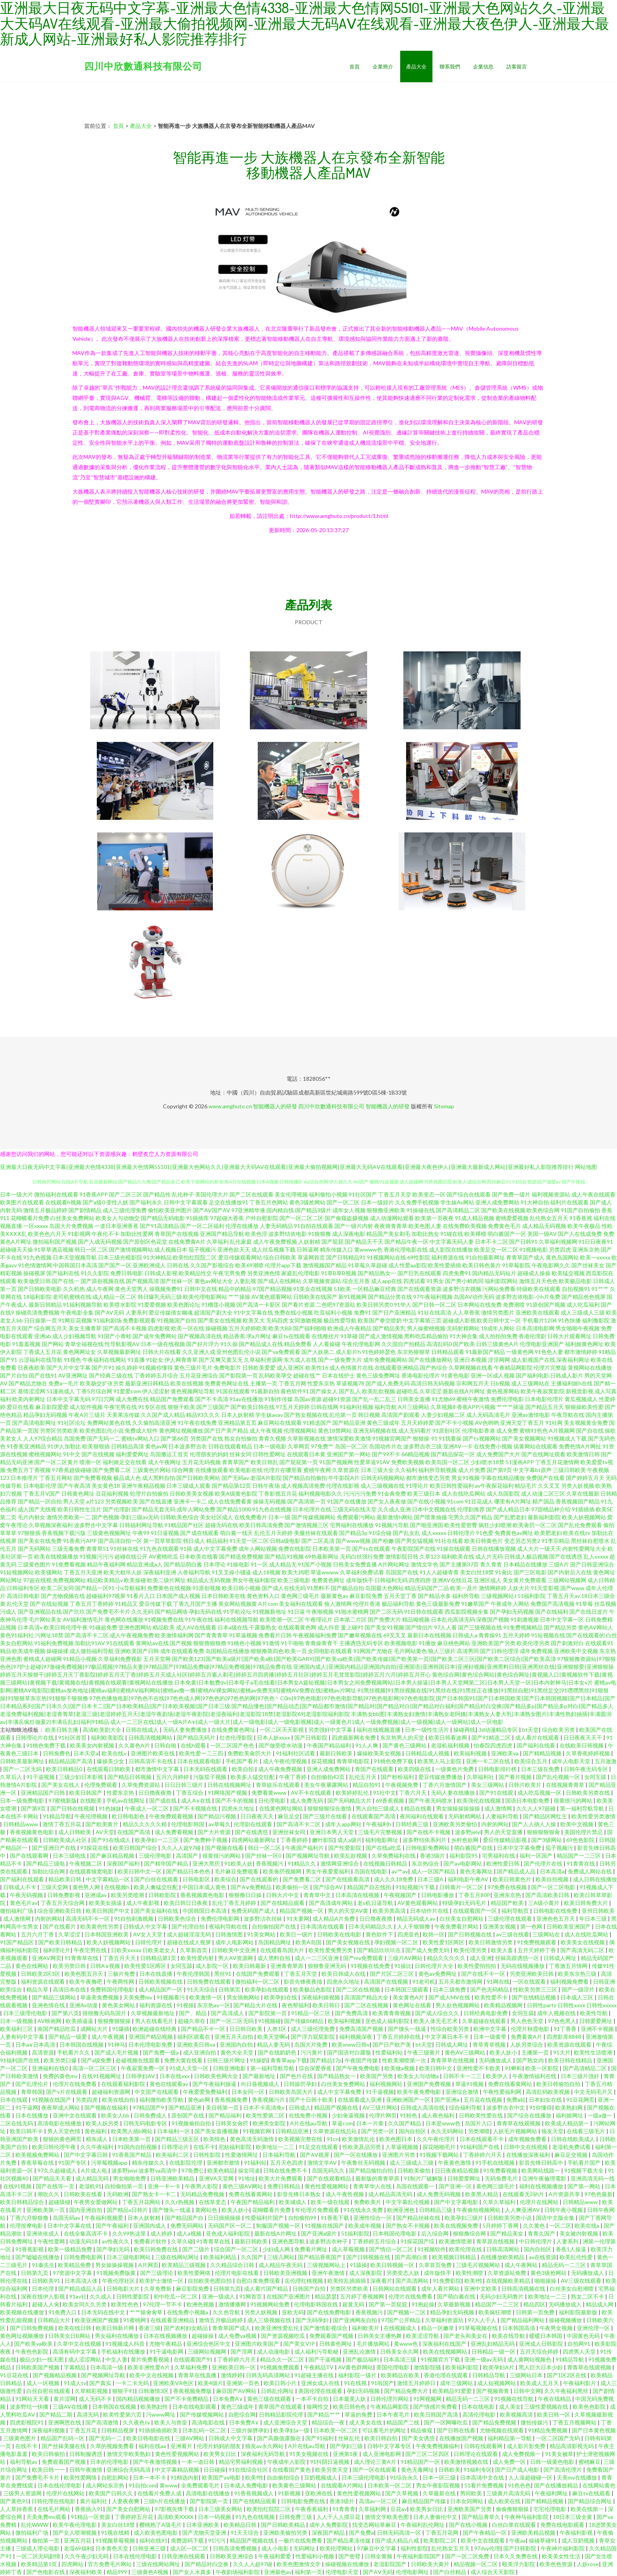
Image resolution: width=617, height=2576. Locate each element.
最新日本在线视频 (429, 1635)
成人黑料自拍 (158, 1477)
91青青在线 (581, 1863)
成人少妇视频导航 (74, 1336)
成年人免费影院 (329, 2524)
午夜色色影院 (32, 2351)
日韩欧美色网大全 (216, 2076)
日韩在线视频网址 (230, 1784)
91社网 (554, 1422)
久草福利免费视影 (120, 1658)
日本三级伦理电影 (364, 2477)
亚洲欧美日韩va (196, 2044)
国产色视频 (105, 1517)
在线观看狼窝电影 (92, 1871)
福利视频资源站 (551, 1194)
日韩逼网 (308, 1249)
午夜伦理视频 (91, 1816)
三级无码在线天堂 (355, 1509)
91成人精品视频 (474, 1218)
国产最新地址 (259, 2076)
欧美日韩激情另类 (491, 1942)
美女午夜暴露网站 (326, 1784)
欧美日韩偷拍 (49, 2453)
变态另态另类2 (522, 1540)
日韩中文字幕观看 (186, 1202)
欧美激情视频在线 (467, 2461)
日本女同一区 (248, 2091)
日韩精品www (21, 1824)
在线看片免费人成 (160, 2493)
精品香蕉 (234, 1336)
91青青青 (344, 2509)
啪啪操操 (546, 2280)
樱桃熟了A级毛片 (161, 2524)
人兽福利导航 (194, 1572)
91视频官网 (257, 2131)
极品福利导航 (398, 1603)
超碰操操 (203, 2335)
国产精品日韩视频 (130, 1776)
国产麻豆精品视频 (112, 1855)
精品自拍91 (367, 1784)
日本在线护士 (338, 1375)
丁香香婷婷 (294, 1839)
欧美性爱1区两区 (444, 1942)
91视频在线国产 (52, 2099)
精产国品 (543, 1501)
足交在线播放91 (228, 1202)
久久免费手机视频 (417, 1202)
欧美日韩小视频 (241, 1588)
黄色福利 (96, 2131)
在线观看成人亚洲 (360, 2099)
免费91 (362, 1312)
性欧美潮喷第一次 (404, 2060)
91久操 (229, 1344)
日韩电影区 (197, 1879)
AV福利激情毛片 (83, 1619)
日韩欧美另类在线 (588, 1792)
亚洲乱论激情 (360, 2351)
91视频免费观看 (280, 2367)
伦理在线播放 (242, 1225)
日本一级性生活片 (427, 1729)
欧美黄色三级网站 (295, 2485)
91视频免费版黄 (116, 2272)
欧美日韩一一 (49, 2469)
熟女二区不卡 (588, 2296)
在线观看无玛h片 (523, 2194)
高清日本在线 (70, 1989)
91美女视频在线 (309, 2453)
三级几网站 (281, 2257)
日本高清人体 (82, 2280)
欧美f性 (473, 2280)
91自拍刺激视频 (134, 1918)
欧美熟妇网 (569, 2107)
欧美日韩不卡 (27, 2131)
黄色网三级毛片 (300, 1595)
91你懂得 (540, 2107)
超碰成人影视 (459, 1320)
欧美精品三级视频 (184, 2265)
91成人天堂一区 (189, 2068)
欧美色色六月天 (47, 1233)
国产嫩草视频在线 (360, 1635)
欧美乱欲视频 (378, 1391)
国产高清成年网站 (331, 1902)
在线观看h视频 (63, 1202)
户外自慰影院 (261, 1218)
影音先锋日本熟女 (299, 2194)
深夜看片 (381, 2280)
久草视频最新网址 (119, 1351)
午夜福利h (379, 1824)
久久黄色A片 (134, 1745)
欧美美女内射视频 (92, 1745)
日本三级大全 (377, 1469)
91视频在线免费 (371, 1965)
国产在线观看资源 (419, 1288)
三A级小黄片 (544, 1902)
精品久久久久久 (447, 1958)
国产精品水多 (434, 1595)
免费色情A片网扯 (580, 1446)
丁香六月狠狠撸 (30, 2217)
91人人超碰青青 (439, 1572)
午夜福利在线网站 (104, 1359)
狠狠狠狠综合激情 (330, 1808)
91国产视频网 (336, 1462)
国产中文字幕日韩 (86, 2154)
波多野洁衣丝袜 (263, 1918)
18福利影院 (37, 1296)
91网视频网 (428, 2398)
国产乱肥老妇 (509, 1517)
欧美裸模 (475, 1233)
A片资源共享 (565, 2194)
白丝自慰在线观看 (49, 2390)
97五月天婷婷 (293, 1407)
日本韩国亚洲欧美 (107, 1934)
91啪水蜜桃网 (352, 1611)
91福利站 (255, 2162)
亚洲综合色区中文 (209, 2343)
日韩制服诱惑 (86, 2453)
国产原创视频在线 (103, 1281)
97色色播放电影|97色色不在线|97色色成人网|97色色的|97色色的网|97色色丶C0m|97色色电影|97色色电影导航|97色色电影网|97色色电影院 (262, 1698)
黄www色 (406, 2343)
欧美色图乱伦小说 (101, 1430)
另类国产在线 (206, 1438)
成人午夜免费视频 (275, 1241)
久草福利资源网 (263, 1359)
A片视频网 (562, 1430)
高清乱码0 (439, 1344)
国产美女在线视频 (220, 1320)
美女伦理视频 (291, 1194)
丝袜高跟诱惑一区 (517, 1958)
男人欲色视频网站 (458, 2005)
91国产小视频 (315, 1564)
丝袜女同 (240, 1454)
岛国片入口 (479, 2123)
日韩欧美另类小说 (510, 2217)
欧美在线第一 (588, 2509)
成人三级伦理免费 (125, 1210)
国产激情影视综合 (326, 2328)
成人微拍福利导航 (92, 1651)
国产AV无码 (109, 1312)
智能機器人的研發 (275, 1106)
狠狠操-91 (425, 1438)
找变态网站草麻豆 (374, 2524)
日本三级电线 (70, 1855)
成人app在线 (386, 1281)
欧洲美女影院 (270, 2123)
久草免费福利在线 (394, 1855)
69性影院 (418, 1257)
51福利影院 (531, 1595)
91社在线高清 (434, 1312)
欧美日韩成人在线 (344, 1973)
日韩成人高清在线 (423, 2107)
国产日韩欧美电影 (40, 1288)
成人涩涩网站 (85, 2359)
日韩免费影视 (64, 1895)
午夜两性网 (121, 1981)
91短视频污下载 (415, 1887)
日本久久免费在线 (516, 2556)
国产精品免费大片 (406, 2390)
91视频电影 (533, 1249)
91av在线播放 (246, 1399)
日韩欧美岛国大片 (291, 2091)
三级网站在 (546, 1934)
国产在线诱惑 (565, 1556)
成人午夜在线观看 (593, 1194)
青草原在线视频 (496, 2241)
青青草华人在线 (373, 2186)
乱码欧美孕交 (275, 1375)
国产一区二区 (343, 1202)
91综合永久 (404, 2477)
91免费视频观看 (537, 1942)
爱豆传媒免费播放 (441, 1776)
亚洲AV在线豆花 (452, 1580)
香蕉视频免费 (231, 2099)
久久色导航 (226, 2312)
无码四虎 (277, 1320)
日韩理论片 (175, 2146)
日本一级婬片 (377, 1202)
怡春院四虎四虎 (494, 1745)
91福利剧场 (107, 1320)
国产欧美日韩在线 (253, 1407)
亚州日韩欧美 (598, 1910)
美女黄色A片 (409, 1997)
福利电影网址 (382, 1839)
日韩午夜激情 (86, 2469)
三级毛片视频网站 (478, 2265)
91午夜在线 (199, 1619)
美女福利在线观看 (301, 1603)
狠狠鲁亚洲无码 (327, 1965)
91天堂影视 (545, 1588)
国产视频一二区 (407, 2312)
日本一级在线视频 (163, 1344)
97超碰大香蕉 (227, 1218)
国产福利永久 (146, 1202)
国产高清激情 (102, 2422)
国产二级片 (196, 2249)
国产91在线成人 (111, 1839)
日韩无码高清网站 (268, 2375)
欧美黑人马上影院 (440, 1761)
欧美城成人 (293, 2202)
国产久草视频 (402, 2493)
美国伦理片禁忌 (584, 1832)
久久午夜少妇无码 (87, 2556)
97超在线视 (37, 1580)
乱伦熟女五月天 (549, 1218)
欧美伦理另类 (533, 1643)
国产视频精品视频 (55, 2375)
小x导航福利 (131, 1588)
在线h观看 (194, 1745)
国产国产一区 (114, 1265)
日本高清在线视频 (358, 1895)
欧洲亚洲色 (401, 2209)
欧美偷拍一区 (293, 1887)
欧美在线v (114, 1753)
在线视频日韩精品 (385, 1863)
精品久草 (38, 1989)
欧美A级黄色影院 (236, 1493)
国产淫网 (242, 2351)
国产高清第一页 (306, 1501)
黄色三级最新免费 (438, 1603)
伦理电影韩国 (188, 1824)
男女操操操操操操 (458, 1808)
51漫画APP (520, 1462)
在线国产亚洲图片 (289, 2296)
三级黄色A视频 (150, 2572)
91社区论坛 (71, 1422)
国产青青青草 (211, 1635)
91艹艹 (600, 1288)
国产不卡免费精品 (187, 2398)
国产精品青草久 (481, 2516)
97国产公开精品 (401, 2320)
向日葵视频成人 (261, 2083)
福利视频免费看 (570, 1981)
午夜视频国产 (401, 1895)
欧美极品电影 (575, 1281)
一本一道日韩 (198, 2461)
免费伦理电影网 (220, 1918)
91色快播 (569, 1320)
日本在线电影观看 (195, 2406)
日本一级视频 (17, 2021)
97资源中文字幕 (73, 2272)
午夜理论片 (319, 1619)
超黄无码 (354, 2304)
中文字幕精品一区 (108, 1879)
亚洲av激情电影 (531, 1414)
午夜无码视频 (27, 1895)
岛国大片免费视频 (71, 1225)
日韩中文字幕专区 (389, 2446)
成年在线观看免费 (182, 1651)
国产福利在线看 (536, 1745)
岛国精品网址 (275, 1942)
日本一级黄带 (490, 2036)
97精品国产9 (149, 2107)
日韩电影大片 (124, 2288)
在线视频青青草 (566, 1784)
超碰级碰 (59, 2202)
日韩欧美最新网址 (22, 1761)
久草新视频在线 (306, 1438)
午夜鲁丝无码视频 (363, 2162)
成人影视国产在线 (533, 1359)
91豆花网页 (580, 2099)
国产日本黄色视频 (594, 2430)
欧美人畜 (502, 1950)
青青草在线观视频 (519, 2123)
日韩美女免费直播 (355, 1564)
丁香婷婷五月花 (134, 2516)
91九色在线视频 (272, 1509)
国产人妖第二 (317, 1351)
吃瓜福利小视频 (333, 1312)
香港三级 (150, 2328)
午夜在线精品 (555, 2398)
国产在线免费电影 (329, 2312)
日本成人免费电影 (246, 2485)
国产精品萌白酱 (183, 1564)
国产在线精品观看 (283, 1902)
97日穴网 (103, 1399)
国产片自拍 (14, 1375)
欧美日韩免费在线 (156, 2249)
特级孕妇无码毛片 (465, 1902)
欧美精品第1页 (39, 2564)
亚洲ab (42, 1336)
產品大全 (416, 66)
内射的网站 (495, 1824)
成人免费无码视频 (439, 2194)
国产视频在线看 (225, 1847)
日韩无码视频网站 (383, 1477)
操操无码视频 (269, 1501)
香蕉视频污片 (269, 2099)
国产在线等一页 (56, 2186)
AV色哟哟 (487, 1422)
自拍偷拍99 (303, 2217)
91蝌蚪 (513, 2068)
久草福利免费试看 (362, 1572)
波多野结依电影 (287, 1233)
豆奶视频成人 (321, 2477)
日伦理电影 (272, 1800)
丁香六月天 (413, 1792)
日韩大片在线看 (161, 1351)
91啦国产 (382, 2383)
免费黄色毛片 (504, 1225)
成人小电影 (275, 2548)
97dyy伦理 (487, 2548)
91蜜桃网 (135, 2320)
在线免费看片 (250, 1517)
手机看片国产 (584, 2162)
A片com (268, 1603)
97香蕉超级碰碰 (71, 1469)
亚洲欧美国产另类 (493, 1643)
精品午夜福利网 (106, 1564)
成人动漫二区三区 (543, 1493)
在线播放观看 (211, 1469)
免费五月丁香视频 (29, 1469)
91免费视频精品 (523, 1627)
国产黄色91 (14, 2501)
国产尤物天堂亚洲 (204, 2532)
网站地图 (586, 1166)
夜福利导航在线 (229, 1926)
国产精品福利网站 (523, 2320)
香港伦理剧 (532, 1336)
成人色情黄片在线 (351, 1367)
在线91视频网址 (102, 2076)
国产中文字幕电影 (456, 2202)
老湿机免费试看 (572, 2146)
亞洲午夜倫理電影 (544, 2178)
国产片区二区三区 (392, 1973)
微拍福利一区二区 (258, 1981)
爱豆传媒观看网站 (240, 1257)
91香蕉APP (93, 1194)
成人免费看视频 (174, 1832)
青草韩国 (32, 2091)
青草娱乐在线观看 (278, 1784)
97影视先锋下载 (175, 2509)
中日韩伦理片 (536, 2241)
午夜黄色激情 (455, 2162)
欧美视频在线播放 (22, 2312)
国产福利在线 (62, 1273)
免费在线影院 (294, 1548)
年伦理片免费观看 (317, 2209)
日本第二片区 (350, 1619)
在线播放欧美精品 (503, 2257)
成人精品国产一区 (161, 1989)
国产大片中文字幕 (68, 1367)
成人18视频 (266, 1572)
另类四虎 (560, 1249)
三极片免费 (121, 1973)
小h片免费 (547, 1296)
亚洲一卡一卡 (165, 2186)
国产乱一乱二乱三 (374, 1399)
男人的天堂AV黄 (348, 1910)
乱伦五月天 (363, 1776)
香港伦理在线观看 (446, 2375)
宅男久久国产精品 (470, 1517)
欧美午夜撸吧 (86, 1981)
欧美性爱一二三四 (201, 1753)
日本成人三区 (577, 1997)
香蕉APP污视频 (476, 1407)
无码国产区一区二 (230, 2225)
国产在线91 (43, 1375)
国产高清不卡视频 (125, 1328)
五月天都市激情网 (461, 1981)
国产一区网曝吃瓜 (446, 2422)
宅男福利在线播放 (352, 1525)
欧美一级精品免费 (70, 2249)
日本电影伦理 (39, 1485)
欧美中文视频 (577, 1824)
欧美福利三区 (17, 2028)
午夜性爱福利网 (503, 2091)
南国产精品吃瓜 (57, 2028)
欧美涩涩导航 (423, 2335)
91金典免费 (392, 1493)
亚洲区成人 (487, 1580)
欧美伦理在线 (466, 2249)
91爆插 (120, 2028)
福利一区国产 (536, 1855)
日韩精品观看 (447, 1351)
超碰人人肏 (45, 2304)
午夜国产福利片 (305, 1847)
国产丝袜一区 (176, 1281)
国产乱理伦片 (32, 2083)
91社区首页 (73, 1737)
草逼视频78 (350, 1383)
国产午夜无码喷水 (431, 1800)
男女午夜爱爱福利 (328, 1871)
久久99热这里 (129, 2233)
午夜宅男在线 (120, 1407)
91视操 (185, 2005)
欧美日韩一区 (554, 2414)
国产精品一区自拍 (40, 1501)
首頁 (354, 66)
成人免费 (507, 1430)
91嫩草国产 (475, 1603)
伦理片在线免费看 (75, 2083)
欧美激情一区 (206, 1997)
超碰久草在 (192, 2021)
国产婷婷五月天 (585, 1477)
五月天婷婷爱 (417, 1422)
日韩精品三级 (436, 2209)
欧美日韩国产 (86, 1792)
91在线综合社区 (249, 2469)
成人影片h (348, 1351)
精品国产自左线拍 (369, 1887)
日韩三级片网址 (227, 2060)
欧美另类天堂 (332, 2469)
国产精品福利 (226, 2115)
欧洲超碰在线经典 (155, 2028)
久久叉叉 (549, 1485)
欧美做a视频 (400, 2068)
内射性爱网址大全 (584, 1548)
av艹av (400, 1871)
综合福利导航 (466, 2107)
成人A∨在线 (196, 1800)
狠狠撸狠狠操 (115, 2021)
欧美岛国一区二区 (447, 1462)
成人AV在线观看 (196, 1627)
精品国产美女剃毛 (388, 1233)
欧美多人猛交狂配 (253, 1776)
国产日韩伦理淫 (499, 1651)
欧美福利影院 (462, 2367)
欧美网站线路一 (541, 2170)
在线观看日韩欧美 (109, 1769)
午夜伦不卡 (105, 1233)
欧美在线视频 (186, 1383)
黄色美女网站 (119, 2005)
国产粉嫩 (383, 1540)
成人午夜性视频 (345, 2194)
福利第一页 (308, 2572)
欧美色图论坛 (183, 1304)
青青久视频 (272, 1438)
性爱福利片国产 (265, 2217)
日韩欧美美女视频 (192, 1493)
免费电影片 (227, 1367)
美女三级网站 (488, 1784)
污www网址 (161, 2414)
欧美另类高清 (390, 1910)
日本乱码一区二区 (204, 2430)
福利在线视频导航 (236, 1619)
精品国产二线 (403, 2422)
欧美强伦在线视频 (479, 1800)
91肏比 (503, 1572)
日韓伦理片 (149, 1942)
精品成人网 (600, 2304)
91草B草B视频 (339, 1273)
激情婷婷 (232, 2375)
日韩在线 (178, 1265)
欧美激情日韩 (583, 1454)
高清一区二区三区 (95, 2068)
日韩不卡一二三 (463, 2076)
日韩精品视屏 (118, 2430)
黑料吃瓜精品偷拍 (426, 1336)
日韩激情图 (229, 1934)
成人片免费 (472, 1469)
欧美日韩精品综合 (22, 2202)
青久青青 (491, 1564)
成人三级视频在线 (382, 1485)
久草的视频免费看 (112, 2446)
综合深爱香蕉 (316, 2068)
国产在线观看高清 (348, 1879)
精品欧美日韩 (65, 1879)
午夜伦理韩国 (194, 1973)
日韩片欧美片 (525, 1784)
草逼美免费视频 (100, 1997)
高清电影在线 (209, 2422)
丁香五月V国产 (41, 1493)
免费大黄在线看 (184, 2060)
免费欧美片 (368, 2202)
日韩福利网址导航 (141, 1525)
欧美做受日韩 (34, 1281)
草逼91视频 (470, 2083)
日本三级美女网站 (221, 2509)
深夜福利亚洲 (159, 1572)
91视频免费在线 (164, 1619)
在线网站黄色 (598, 2485)
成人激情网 (498, 1808)
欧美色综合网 (543, 1210)
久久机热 (74, 1288)
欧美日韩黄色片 (483, 1540)
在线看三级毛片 (586, 2131)
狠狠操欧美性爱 (584, 1407)
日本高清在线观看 (322, 1926)
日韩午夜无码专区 (586, 1769)
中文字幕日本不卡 (447, 2036)
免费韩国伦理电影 (112, 1989)
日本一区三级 (440, 2477)
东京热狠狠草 (413, 1351)
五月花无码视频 (201, 1462)
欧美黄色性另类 (100, 1926)
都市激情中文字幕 (157, 1769)
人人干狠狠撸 (414, 1926)
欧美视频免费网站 (38, 2154)
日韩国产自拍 (309, 2288)
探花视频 (322, 1761)
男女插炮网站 (244, 1997)
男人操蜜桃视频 (426, 1328)
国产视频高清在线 (200, 1336)
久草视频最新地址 (153, 2013)
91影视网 (79, 1233)
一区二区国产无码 (558, 2438)
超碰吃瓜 (407, 1391)
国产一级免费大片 (340, 1359)
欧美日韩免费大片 (586, 1902)
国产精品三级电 (46, 1863)
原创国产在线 (188, 2115)
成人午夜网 (100, 1288)
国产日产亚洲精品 (394, 1312)
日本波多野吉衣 (187, 1446)
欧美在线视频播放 (56, 1556)
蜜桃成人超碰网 (42, 1658)
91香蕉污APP (80, 1540)
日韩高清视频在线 (524, 2288)
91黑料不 (318, 1588)
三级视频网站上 (327, 2265)
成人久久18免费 (394, 1879)
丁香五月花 (83, 2430)
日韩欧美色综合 (179, 1517)
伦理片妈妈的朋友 (219, 2446)
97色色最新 (598, 2194)
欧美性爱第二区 (266, 2115)
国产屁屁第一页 (298, 1462)
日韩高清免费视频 (235, 2548)
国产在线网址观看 (543, 1454)
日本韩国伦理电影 (395, 2233)
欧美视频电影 (400, 1643)
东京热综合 (426, 1863)
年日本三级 (593, 1918)
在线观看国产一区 (475, 1910)
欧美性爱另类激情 (593, 1816)
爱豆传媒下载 (155, 1603)
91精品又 (126, 1603)
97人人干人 (482, 2320)
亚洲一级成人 (219, 2296)
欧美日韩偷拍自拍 (559, 2083)
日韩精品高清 (127, 1446)
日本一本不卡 (150, 2477)
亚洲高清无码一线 (593, 2178)
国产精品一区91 (95, 1588)
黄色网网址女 (79, 1351)
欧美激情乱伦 (359, 2139)
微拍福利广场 (17, 1910)
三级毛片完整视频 (380, 1832)
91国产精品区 (17, 1942)
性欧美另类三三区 (535, 1989)
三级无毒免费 (68, 1548)
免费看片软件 (151, 2241)
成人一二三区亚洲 (317, 1958)
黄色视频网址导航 (193, 1391)
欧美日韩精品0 (64, 1769)
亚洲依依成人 (43, 2233)
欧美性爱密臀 (460, 1525)
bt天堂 (530, 1729)
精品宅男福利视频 (241, 2461)
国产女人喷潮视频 (75, 2532)
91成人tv (75, 2383)
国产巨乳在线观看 (419, 1273)
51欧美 (342, 1288)
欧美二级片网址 (166, 1580)
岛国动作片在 (385, 1446)
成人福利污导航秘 (317, 2351)
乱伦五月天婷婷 (273, 1532)
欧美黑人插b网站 (132, 2131)
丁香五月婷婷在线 (399, 2036)
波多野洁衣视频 (462, 1288)
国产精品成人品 (517, 1871)
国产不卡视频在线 (195, 1808)
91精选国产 (317, 1422)
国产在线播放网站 (430, 1359)
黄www (168, 2485)
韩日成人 (194, 1540)
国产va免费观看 (281, 1351)
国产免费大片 (384, 1619)
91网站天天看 (32, 2398)
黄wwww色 (368, 1249)
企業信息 (483, 66)
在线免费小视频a (188, 2312)
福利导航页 (515, 1910)
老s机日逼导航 (375, 1902)
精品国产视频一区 (302, 1910)
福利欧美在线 (457, 1556)
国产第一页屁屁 (388, 2304)
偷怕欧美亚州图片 (170, 1210)
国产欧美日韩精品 (60, 1942)
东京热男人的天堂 (402, 1737)
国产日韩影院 (311, 1737)
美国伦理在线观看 (321, 2390)
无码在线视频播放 (523, 1965)
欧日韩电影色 (129, 1816)
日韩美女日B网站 (70, 2335)
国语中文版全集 (556, 2217)
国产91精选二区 (491, 1737)
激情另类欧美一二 (68, 1517)
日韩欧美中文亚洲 (234, 1950)
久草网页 (299, 1446)
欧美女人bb (116, 2115)
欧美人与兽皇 (171, 2422)
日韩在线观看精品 (230, 1446)
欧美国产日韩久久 (111, 2493)
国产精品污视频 (217, 1816)
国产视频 (181, 1643)
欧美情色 (215, 2139)
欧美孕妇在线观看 (267, 1989)
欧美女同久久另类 (85, 2304)
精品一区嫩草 (438, 2328)
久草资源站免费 (507, 2272)
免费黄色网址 (328, 1580)
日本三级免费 (450, 1989)
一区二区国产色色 (232, 1745)
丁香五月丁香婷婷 (92, 1603)
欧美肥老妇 (548, 1532)
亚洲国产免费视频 (429, 2083)
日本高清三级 (400, 2359)
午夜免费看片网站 (457, 1926)
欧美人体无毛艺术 (436, 2021)
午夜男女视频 (556, 2328)
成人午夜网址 (164, 1462)
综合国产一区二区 (236, 2249)
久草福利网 (372, 2509)
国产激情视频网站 (131, 1249)
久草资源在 (346, 1469)
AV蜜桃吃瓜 (163, 1556)
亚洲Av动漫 (84, 2005)
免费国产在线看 (545, 1477)
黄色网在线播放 (124, 1619)
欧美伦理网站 (337, 2548)
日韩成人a (465, 1635)
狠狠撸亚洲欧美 (386, 1210)
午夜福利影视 (577, 2532)
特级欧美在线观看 (539, 1288)
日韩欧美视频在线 (161, 1981)
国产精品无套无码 (153, 1509)
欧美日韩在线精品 (570, 2060)
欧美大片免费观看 (281, 2178)
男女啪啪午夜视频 (578, 1328)
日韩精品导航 (489, 2375)
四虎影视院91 (27, 2422)
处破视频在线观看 (138, 2060)
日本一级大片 (16, 1194)
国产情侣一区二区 (391, 2249)
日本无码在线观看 (206, 1769)
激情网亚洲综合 (340, 1863)
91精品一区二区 (311, 2013)
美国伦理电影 (393, 2367)
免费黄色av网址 (514, 1532)
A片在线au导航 (309, 2123)
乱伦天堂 (18, 1603)
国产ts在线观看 (371, 1548)
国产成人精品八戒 (397, 2540)
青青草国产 (235, 1462)
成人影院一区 (213, 1965)
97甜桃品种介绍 (551, 1509)
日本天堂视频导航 (75, 1257)
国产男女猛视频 (414, 1540)
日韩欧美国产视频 (38, 2367)
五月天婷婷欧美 (248, 1328)
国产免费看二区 (111, 1469)
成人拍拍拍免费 (498, 1336)
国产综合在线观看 (469, 1194)
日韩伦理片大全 (434, 1965)
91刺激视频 (524, 1619)
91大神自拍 (535, 1202)
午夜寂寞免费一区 (143, 2068)
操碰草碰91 (543, 2540)
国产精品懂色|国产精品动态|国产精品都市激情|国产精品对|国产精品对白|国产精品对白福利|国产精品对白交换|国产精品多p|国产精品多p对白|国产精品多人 (422, 1706)
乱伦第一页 (343, 1414)
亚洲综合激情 (462, 2091)
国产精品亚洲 (349, 1422)
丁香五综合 (190, 1792)
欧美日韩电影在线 (149, 2438)
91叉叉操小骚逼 (231, 1572)
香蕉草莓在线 (38, 2162)
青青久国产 (542, 2233)
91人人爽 (367, 1745)
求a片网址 (258, 1336)
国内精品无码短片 (494, 1273)
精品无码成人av (416, 1918)
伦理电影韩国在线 (316, 2304)
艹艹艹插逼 (510, 1407)
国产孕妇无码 (113, 2249)
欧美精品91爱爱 (452, 2390)
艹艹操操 (239, 1296)
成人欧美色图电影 (156, 2532)
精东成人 (97, 2139)
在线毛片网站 (54, 2509)
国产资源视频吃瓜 (283, 2335)
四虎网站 (73, 2564)
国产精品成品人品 (80, 2288)
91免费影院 (447, 2280)
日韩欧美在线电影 (339, 1934)
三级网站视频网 (567, 1580)
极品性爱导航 (340, 1320)
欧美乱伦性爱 (577, 2257)
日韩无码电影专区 (145, 2123)
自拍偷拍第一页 (124, 2186)
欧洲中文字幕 (490, 2028)
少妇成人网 (276, 2249)
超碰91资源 (337, 1399)
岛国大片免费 (311, 2044)
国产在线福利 (551, 1611)
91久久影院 (95, 1273)
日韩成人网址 (560, 1958)
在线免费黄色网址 (234, 1729)
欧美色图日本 (396, 2139)
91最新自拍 (265, 1391)
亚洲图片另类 (399, 2154)
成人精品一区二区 (114, 1296)
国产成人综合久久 (437, 2013)
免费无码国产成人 (253, 1910)
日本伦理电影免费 (151, 2044)
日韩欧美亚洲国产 (569, 1926)
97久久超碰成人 (57, 2170)
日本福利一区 (174, 2131)
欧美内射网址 (28, 1399)
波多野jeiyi (468, 1832)
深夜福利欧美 (86, 2572)
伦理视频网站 (300, 1430)
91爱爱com (127, 1391)
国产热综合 (433, 1367)
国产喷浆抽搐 (430, 1517)
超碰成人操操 (533, 1273)
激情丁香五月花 (62, 1824)
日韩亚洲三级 (150, 2548)
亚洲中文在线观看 (75, 2115)
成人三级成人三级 (583, 1312)
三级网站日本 (527, 2375)
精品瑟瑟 (326, 2296)
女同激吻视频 (305, 1320)
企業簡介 (383, 66)
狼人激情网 (338, 1603)
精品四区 (534, 2304)
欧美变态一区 (428, 1194)
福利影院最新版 (579, 2312)
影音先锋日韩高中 (541, 2162)
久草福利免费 (191, 2367)
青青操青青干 (321, 1643)
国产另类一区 (378, 2131)
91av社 (78, 2296)
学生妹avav (269, 1414)
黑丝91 (223, 1973)
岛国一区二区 (351, 1446)
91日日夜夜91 (595, 1241)
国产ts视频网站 (482, 1438)
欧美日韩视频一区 (393, 2265)
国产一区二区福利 (202, 1225)
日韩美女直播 (413, 1399)
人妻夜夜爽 (126, 2501)
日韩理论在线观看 (476, 2453)
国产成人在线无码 (284, 1588)
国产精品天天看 (52, 2178)
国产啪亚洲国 (426, 1525)
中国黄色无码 (584, 2335)
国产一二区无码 (23, 1769)
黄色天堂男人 (131, 1288)
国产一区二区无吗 (232, 2021)
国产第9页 (499, 1469)
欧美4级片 (210, 2383)
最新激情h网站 (395, 1517)
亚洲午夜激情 (329, 2272)
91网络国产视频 (228, 1792)
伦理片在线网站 (540, 2202)
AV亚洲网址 (73, 1375)
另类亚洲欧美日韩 (532, 1973)
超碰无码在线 (221, 1525)
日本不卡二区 (491, 1241)
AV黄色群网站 (355, 2367)
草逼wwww (324, 1572)
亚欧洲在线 (319, 2493)
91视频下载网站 (439, 2154)
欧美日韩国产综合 (135, 1847)
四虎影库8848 (564, 2036)
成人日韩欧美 (75, 1832)
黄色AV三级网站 (465, 2052)
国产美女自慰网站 (128, 2509)
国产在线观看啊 (30, 1855)
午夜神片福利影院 (563, 2548)
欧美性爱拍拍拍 (477, 1965)
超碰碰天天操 (16, 1249)
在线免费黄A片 (186, 1241)
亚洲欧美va (505, 1753)
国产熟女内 (530, 2060)
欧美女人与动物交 (118, 1218)
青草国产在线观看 (280, 2406)
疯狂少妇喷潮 (495, 1525)
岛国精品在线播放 (227, 1651)
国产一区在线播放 (356, 2154)
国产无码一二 (103, 1438)
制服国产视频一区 (278, 2225)
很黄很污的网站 (573, 1800)
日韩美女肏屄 (232, 2123)
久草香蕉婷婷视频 (588, 1753)
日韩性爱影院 (133, 2296)
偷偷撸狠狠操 (513, 2509)
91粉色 (409, 2115)
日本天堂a (86, 1753)
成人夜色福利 (438, 2115)
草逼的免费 (359, 2414)
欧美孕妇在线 (281, 1997)
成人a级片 (349, 1839)
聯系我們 (450, 66)
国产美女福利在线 (156, 1910)
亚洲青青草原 (287, 1965)
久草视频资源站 (322, 1281)
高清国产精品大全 (367, 1997)
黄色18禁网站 (335, 1430)
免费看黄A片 (527, 2036)
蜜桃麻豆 (589, 2461)
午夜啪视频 (320, 1611)
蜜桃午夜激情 (473, 1399)
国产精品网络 (171, 1611)
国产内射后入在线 (570, 1572)
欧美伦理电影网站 (205, 1296)
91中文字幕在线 (253, 1312)
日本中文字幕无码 (68, 1399)
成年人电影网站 (235, 1942)
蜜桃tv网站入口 (140, 1438)
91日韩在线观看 (423, 1611)
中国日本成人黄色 (204, 1887)
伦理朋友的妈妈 (209, 1454)
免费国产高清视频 (552, 1603)
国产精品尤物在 (28, 1383)
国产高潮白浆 (412, 2257)
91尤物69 (443, 1399)
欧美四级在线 (415, 1769)
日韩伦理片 (461, 1532)
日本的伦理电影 (110, 2461)
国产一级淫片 (579, 1989)
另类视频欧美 (121, 1501)
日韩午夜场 (266, 1485)
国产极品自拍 (347, 1588)
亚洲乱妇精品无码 (493, 2343)
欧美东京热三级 (578, 1973)
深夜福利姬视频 (321, 1997)
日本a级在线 (233, 1627)
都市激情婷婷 (580, 1351)
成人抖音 (329, 1627)
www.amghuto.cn (230, 1106)
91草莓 (584, 1603)
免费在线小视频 (293, 1312)
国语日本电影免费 (527, 1800)
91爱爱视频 (152, 1304)
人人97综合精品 (43, 1438)
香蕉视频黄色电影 (32, 1832)
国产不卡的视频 (235, 1800)
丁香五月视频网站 (575, 2422)
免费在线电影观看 (563, 2524)
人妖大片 (519, 1588)
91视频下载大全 (584, 2170)
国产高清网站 (412, 2280)
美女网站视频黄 (237, 1603)
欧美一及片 (464, 1588)
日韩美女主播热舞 (380, 2335)
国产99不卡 (386, 1454)
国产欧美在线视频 (503, 1210)
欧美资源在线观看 (570, 2044)
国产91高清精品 (159, 1225)
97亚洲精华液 (248, 1210)
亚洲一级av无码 (484, 2359)
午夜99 (141, 1532)
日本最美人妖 (350, 2398)
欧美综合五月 (531, 1761)
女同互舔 (596, 1776)
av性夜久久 (116, 2241)
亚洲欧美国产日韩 (137, 1651)
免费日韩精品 (284, 2186)
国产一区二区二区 (301, 1218)
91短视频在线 (548, 1635)
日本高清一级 (107, 2367)
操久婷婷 (127, 1367)
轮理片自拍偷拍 (149, 1493)
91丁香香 (566, 2028)
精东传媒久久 (149, 2162)
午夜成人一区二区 (147, 1808)
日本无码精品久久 (371, 1926)
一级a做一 (600, 2115)
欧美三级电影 (293, 1580)
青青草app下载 (288, 2060)
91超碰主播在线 (314, 2375)
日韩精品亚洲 (292, 2131)
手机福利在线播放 (123, 2351)
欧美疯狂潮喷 (495, 2312)
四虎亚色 (408, 1934)
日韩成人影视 (160, 1273)
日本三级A (431, 1879)
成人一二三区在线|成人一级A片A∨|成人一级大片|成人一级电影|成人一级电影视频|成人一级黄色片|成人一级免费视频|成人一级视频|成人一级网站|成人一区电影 (306, 1721)
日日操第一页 (40, 1320)
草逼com (342, 2123)
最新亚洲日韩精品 (147, 1383)
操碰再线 (464, 1729)
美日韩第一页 (223, 2107)
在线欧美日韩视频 (582, 1745)
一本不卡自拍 (313, 2398)
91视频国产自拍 (176, 1320)
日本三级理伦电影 (25, 2013)
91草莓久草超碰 (367, 1265)
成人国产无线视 (37, 1509)
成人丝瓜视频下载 (273, 1249)
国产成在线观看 (199, 1532)
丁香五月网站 (55, 1477)
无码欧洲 (118, 2194)
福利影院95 (464, 1855)
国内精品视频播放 (138, 2398)
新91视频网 (352, 1296)
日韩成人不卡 (20, 1887)
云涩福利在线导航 (40, 1359)
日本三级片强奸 (580, 2076)
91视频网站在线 (386, 1257)
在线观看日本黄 (306, 1454)
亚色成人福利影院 (387, 2021)
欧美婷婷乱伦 (353, 1792)
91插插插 (583, 1509)
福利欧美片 (366, 2328)
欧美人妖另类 (103, 2123)
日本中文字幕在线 (69, 2225)
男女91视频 (465, 1477)
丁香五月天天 (120, 1958)
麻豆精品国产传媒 (424, 2501)
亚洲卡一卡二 (190, 1501)
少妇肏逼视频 (349, 2115)
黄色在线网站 (32, 1965)
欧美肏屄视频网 (283, 1871)
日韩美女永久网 (400, 2351)
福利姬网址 (570, 2115)
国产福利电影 (532, 1375)
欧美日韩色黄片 (481, 1265)
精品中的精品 (234, 1288)
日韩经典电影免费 (486, 2013)
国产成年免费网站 (155, 1336)
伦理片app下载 (283, 1265)
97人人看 (445, 1627)
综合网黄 (183, 1469)
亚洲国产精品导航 (222, 1233)
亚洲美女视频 (500, 1926)
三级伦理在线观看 (510, 1918)
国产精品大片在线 (256, 2005)
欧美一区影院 (542, 2068)
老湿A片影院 (266, 1477)
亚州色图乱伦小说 (238, 1351)
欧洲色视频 (201, 2304)
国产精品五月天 (544, 1407)
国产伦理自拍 (189, 1926)
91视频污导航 (392, 1525)
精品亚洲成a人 (145, 1564)
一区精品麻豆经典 (374, 1288)
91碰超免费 (103, 1627)
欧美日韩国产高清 (436, 2414)
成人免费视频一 (522, 2453)
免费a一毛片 (63, 1383)
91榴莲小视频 (218, 1304)
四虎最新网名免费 (354, 1737)
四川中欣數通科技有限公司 (143, 66)
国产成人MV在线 (450, 1997)
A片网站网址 (394, 1564)
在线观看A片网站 (342, 2485)
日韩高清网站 (503, 2249)
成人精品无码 (93, 2178)
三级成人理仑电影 (38, 2548)
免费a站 (516, 2099)
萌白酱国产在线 (474, 1847)
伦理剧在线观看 (253, 1824)
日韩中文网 (527, 2390)
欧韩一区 (434, 1934)
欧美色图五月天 (84, 1973)
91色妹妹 (110, 1808)
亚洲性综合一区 (373, 2217)
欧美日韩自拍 (381, 2438)
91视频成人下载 (567, 1438)
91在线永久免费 (364, 2209)
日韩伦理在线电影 (54, 2501)
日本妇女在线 (546, 2099)
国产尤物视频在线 (63, 1595)
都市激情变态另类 (428, 1477)
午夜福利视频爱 (104, 2217)
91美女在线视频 (313, 1288)
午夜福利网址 (552, 2493)
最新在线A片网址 (464, 1391)
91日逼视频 (165, 1532)
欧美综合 (225, 1879)
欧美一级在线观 (331, 2202)
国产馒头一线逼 (407, 2028)
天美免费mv (138, 1997)
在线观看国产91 (194, 2359)
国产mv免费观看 (363, 1958)
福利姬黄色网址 (584, 1344)
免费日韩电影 (126, 1273)
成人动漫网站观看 (392, 1218)
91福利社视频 (356, 1407)
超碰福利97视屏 (106, 1595)
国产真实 (101, 2383)
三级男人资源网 (23, 2493)
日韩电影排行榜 (498, 1769)
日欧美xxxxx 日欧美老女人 (144, 1950)
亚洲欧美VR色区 (174, 2383)
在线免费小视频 (493, 1446)
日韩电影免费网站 (428, 1847)
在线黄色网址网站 (281, 1808)
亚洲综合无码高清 (129, 2469)
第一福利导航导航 (582, 1808)
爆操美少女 (111, 1761)
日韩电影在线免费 (555, 1910)
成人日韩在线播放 (595, 1879)
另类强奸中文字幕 (330, 1729)
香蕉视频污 (270, 1863)
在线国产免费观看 (258, 1973)
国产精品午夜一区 (406, 1241)
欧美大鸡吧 (295, 1572)
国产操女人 (324, 1391)
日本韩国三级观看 (407, 1989)
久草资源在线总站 (335, 2131)
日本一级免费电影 (22, 1800)
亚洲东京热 (586, 1249)
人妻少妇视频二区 (443, 1414)
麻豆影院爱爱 (51, 1407)
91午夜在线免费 (197, 1422)
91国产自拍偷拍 (580, 1210)
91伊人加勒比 (64, 1446)
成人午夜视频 (266, 1430)
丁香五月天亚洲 (83, 1572)
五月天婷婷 (516, 1635)
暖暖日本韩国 (546, 2335)
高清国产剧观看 (400, 1414)
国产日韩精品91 (346, 1257)
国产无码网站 (34, 1548)
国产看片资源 (298, 1304)
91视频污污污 (96, 1556)
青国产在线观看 (375, 1769)
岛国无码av (67, 2217)
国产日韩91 (523, 1241)
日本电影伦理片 (544, 1399)
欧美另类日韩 (70, 1965)
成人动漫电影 (274, 2351)
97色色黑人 (562, 2021)
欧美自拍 (243, 1769)
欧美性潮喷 (470, 2272)
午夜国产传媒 (362, 2060)
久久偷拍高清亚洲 (154, 1422)
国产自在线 (590, 1430)
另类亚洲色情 (263, 1273)
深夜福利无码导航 (263, 2453)
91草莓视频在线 (478, 2328)
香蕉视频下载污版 (64, 1532)
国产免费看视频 (93, 1477)
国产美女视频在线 (348, 1942)
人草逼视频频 (402, 2146)
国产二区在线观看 (251, 1194)
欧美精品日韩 (241, 2524)
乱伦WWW (35, 2524)
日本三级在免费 (541, 1769)
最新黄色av (334, 1595)
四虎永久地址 (239, 1808)
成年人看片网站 (441, 2288)
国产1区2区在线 (567, 2375)
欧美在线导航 (509, 2335)
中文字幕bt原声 (532, 1469)
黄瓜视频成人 (581, 1399)
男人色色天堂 (527, 2021)
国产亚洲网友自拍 (355, 2320)
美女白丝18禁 (477, 1572)
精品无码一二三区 (564, 2265)
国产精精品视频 (543, 1753)
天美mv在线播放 (577, 2477)
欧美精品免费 (75, 2265)
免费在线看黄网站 (510, 2083)
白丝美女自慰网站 (462, 1918)
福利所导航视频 (437, 1469)
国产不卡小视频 (454, 1422)
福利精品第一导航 (510, 2438)
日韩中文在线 (200, 1288)
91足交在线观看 (319, 2146)
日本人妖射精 (237, 1414)
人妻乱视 (245, 1281)
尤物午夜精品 (166, 2343)
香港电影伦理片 (420, 1375)
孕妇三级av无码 (139, 1517)
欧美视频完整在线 (300, 2139)
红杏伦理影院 (237, 1737)
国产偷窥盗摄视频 (347, 1218)
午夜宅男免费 (229, 1273)
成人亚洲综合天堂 (285, 2422)
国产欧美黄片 (102, 1824)
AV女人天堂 (148, 1934)
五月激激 (606, 1761)
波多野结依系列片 (425, 1839)
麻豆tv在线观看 (291, 1336)
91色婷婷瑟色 (379, 1351)
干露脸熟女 (263, 1627)
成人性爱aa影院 (407, 1265)
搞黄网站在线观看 (536, 1446)
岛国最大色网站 (384, 1588)
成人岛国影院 (503, 1493)
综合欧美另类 (559, 1729)
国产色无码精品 (490, 1989)
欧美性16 (316, 1367)
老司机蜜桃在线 (72, 1296)
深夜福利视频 (49, 2430)
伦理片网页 (383, 2115)
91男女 (435, 1281)
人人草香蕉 (466, 1312)
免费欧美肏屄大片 (250, 1753)
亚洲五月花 (78, 2540)
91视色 (72, 1359)
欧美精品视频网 (504, 2005)
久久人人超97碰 (181, 1847)
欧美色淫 (256, 1233)
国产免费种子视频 (206, 1839)
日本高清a (552, 1871)
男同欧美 (471, 2493)
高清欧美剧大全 (102, 1729)
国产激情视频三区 (306, 1525)
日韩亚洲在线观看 (184, 2556)
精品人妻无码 (274, 2044)
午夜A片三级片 (86, 1414)
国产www (572, 1588)
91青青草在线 (82, 1958)
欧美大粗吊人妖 (122, 1572)
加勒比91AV (90, 1643)
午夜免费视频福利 (438, 2446)
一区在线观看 (530, 1981)
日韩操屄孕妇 (301, 2083)
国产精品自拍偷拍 (305, 1477)
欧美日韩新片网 (115, 2328)
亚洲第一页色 (243, 2383)
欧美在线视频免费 (456, 2225)
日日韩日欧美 (246, 2028)
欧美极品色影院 (313, 1989)
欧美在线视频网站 (445, 2351)
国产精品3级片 (313, 1210)
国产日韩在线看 (457, 2430)
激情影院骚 (428, 2367)
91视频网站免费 (270, 2304)
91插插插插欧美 (159, 2430)
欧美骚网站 (49, 1572)
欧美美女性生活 (562, 2556)
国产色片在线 (297, 2076)
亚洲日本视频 (470, 1359)
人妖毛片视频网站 (515, 2131)
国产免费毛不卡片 (108, 1611)
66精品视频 (415, 1454)
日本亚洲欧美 (203, 2524)
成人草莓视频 (349, 2249)
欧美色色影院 (590, 2406)
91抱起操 (423, 2304)
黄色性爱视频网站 (327, 2186)
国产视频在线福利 (106, 2107)
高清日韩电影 (23, 1595)
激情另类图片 (497, 1312)
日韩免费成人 (151, 2115)
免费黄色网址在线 (227, 1383)
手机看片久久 (74, 2052)
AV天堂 (105, 1832)
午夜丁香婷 (293, 1776)
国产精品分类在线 (390, 1296)
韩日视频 (369, 1414)
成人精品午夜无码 (281, 2265)
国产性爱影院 (345, 1847)
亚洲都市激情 (224, 2162)
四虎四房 (420, 1580)
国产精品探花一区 (453, 1454)
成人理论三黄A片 (375, 2461)
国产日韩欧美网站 (198, 1477)
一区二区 (560, 2225)
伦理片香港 (367, 1603)
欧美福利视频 (471, 1753)
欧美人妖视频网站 (584, 1517)
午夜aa (517, 2540)
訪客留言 (516, 66)
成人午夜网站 (521, 2265)
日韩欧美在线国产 (315, 1296)
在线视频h (117, 1887)
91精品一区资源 (91, 2516)
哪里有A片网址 (512, 1501)
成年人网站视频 (257, 1548)
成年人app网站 (344, 1824)
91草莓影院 (516, 1265)
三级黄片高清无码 (509, 2493)
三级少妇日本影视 (81, 1776)
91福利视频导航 (82, 1304)
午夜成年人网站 (510, 1603)
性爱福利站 (389, 2052)
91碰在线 (451, 1233)
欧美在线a (587, 2225)
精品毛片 (526, 1485)
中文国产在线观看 (157, 2091)
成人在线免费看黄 (230, 1501)
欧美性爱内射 (198, 1958)
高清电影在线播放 (60, 2123)
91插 (186, 1548)
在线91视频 (18, 2186)
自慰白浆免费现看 (258, 2280)
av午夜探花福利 (494, 1485)
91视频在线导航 (514, 2398)
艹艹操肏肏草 (146, 2312)
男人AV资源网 (236, 1958)
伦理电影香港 (478, 1430)
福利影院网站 (501, 1281)
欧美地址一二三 (276, 2146)
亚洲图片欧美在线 (153, 1753)
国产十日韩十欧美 (311, 2099)
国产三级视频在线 (480, 1627)
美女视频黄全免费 (586, 1422)
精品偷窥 (422, 2430)
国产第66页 (175, 1438)
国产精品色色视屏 (584, 1296)
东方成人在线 (300, 1359)
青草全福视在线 (84, 1344)
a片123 (95, 1501)
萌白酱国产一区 (507, 1233)
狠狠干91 (123, 2390)
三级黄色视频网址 (109, 1532)
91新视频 (290, 2493)
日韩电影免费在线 (303, 2501)
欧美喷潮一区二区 (282, 1619)
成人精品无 (283, 1564)
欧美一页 (296, 1651)
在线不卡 (204, 2146)
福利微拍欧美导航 (162, 2099)
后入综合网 (435, 2233)
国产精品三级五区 (177, 2139)
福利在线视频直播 (379, 1729)
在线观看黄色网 (297, 1627)
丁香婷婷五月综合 (156, 1375)
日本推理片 (24, 1477)
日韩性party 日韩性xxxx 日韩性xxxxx (572, 2005)
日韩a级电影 (285, 1540)
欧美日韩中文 (436, 2068)
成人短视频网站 (497, 2383)
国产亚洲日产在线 (54, 1847)
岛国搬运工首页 (169, 1454)
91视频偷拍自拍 (192, 2123)
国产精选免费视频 (241, 1556)
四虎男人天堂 (580, 2351)
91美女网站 (262, 1934)
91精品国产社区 (184, 1525)
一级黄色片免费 (455, 1769)
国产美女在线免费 (40, 1540)
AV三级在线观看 (581, 2280)
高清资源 (43, 2052)
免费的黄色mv (61, 2076)
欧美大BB (280, 1328)
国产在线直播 (155, 1501)
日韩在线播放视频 (494, 1548)
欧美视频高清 (517, 2414)
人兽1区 (277, 2028)
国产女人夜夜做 (387, 1501)
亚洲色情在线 (49, 2005)
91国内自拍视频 (138, 2146)
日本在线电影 (479, 2406)
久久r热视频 (180, 2202)
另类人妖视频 (577, 1485)
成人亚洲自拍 (200, 2052)
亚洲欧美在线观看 (537, 1312)
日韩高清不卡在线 (151, 1761)
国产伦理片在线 (543, 1863)
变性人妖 (117, 1202)
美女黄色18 (106, 1485)
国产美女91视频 (384, 1627)
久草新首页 (194, 1950)
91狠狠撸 (319, 1233)
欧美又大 (254, 1320)
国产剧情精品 (85, 1210)
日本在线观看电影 (199, 1761)
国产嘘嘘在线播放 (38, 2257)
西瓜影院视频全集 (467, 1611)
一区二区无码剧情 (38, 2556)
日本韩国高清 (519, 2328)
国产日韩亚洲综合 (592, 1564)
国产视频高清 (142, 1281)
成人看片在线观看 (537, 1737)
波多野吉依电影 (514, 1296)
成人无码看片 (414, 1430)
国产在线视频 (98, 1454)
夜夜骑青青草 (390, 1225)
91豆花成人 (479, 1501)
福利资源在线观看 (43, 1981)
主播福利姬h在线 (572, 1383)
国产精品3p (353, 1532)
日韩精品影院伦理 (281, 2414)
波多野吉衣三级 (422, 1446)
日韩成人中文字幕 (145, 1926)
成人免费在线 (132, 1399)
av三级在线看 (512, 1934)
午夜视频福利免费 (315, 1635)
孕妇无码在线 (205, 1611)
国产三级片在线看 (325, 1816)
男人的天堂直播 (504, 1832)
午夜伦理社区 (119, 2280)
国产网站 (53, 1344)
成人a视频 (190, 2233)
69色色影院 (581, 1839)
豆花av (398, 2509)
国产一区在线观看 (375, 2469)
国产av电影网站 (463, 1863)
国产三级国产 (212, 1407)
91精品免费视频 (548, 2430)
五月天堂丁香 (400, 1595)
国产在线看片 (60, 1926)
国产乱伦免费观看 (580, 1525)
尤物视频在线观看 (502, 2430)
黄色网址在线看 (412, 2005)
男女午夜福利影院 (254, 1580)
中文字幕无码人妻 (452, 1241)
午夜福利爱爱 (275, 2556)
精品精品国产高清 (71, 1761)
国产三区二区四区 (428, 2453)
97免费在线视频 (508, 1887)
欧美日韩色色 (350, 2406)
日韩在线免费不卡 (285, 2170)
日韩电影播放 (438, 1895)
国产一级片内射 (353, 1225)
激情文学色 (424, 1564)
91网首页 (251, 2296)
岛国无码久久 (329, 2170)
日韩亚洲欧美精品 (173, 2178)
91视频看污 (171, 1997)
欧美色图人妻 (425, 1225)
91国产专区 (73, 2162)
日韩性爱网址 (269, 1454)
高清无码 (88, 2414)
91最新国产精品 (485, 1351)
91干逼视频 (41, 1776)
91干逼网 (26, 2107)
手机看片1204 (539, 1320)
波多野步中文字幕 (96, 1525)
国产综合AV (328, 1887)
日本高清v (30, 1627)
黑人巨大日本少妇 (541, 2367)
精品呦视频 (416, 1619)
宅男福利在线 (499, 1855)
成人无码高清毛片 (488, 1414)
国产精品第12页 (231, 1485)
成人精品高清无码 (391, 2194)
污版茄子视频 (210, 1776)
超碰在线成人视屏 (189, 1942)
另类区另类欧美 (59, 1430)
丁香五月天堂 (394, 1194)
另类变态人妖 (403, 2272)
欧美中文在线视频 (152, 2375)
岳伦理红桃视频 (304, 2280)
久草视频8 (443, 1407)
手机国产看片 (242, 1761)
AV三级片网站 (379, 2107)
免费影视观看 (139, 1320)
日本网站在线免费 (480, 1304)
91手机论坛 (237, 1611)
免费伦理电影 (507, 1399)
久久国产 (252, 2257)
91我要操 (450, 1438)
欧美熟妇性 (154, 2406)
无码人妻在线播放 (453, 1792)
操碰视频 (216, 1328)
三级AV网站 (190, 2438)
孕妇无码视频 (364, 2390)
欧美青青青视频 (392, 2013)
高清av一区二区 (379, 2501)
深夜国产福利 (124, 1863)
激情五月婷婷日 (417, 2383)
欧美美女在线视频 (583, 1942)
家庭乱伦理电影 (300, 1273)
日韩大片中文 (283, 1895)
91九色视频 (37, 1257)
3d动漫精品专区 (498, 1729)
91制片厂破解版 (424, 2178)
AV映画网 (50, 2021)
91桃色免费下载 (46, 1745)
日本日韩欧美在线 (223, 1595)
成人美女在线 (366, 2422)
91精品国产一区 (421, 2461)
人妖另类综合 (527, 2044)
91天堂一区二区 (249, 1540)
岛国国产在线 (401, 1572)
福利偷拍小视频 (328, 1194)
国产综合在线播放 (529, 2115)
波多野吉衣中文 (506, 2107)
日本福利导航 (279, 2154)
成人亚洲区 (290, 1367)
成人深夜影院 (366, 2272)
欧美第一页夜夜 (434, 1218)
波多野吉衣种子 (329, 2241)
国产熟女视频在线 (306, 1414)
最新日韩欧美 (337, 1753)
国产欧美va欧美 (34, 2343)
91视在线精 (116, 2532)
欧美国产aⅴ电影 (222, 2477)
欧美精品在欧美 (401, 2375)
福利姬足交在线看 (125, 1462)
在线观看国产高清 (374, 1816)
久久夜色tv (137, 2422)
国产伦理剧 (116, 1509)
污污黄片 (312, 2052)
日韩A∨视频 (105, 1965)
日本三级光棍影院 (120, 1257)
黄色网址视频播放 (181, 1430)
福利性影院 (414, 2548)
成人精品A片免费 (334, 1918)
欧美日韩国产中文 (108, 1910)
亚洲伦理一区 (594, 2328)
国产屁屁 (332, 1241)
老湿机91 (90, 2186)
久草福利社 (481, 1776)
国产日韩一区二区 (434, 1304)
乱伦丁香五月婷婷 (234, 1902)
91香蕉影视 (30, 2249)
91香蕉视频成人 (254, 2493)
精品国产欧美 (508, 1902)
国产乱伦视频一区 (558, 1776)
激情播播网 (232, 2304)
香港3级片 (433, 1855)
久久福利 (406, 1469)
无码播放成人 (496, 2060)
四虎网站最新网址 (254, 1839)
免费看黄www (269, 1792)
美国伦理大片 (211, 1194)
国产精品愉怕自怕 (371, 2170)
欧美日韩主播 (62, 1729)
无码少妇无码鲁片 (502, 2296)
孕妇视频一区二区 (396, 1942)
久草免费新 (158, 2288)
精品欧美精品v (105, 1580)
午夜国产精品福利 (329, 1745)
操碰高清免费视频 (37, 1312)
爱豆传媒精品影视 (505, 1839)
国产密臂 (350, 2556)
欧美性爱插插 (444, 1265)
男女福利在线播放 (117, 2335)
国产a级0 (94, 1202)
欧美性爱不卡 (492, 1997)
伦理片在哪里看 (283, 1469)
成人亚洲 (481, 1958)
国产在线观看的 (585, 1635)
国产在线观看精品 (329, 2178)
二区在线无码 (17, 2123)
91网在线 (498, 1981)
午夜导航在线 (567, 1414)
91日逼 (296, 1611)
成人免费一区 (510, 2461)
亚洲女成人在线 (321, 2383)
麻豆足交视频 (571, 2154)
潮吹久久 (49, 2194)
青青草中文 (317, 1895)
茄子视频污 (202, 1249)
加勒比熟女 (425, 1233)
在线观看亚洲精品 (397, 1367)
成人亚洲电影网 (382, 2453)
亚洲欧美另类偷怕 (455, 1824)
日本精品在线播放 (525, 1564)
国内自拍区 (413, 2131)
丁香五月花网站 (142, 2202)
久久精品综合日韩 (232, 2265)
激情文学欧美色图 (387, 2516)
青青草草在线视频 (453, 2060)
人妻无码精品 (276, 1225)
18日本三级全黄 (573, 2516)
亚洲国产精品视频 (151, 2036)
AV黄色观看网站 (271, 1296)
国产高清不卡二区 (87, 1635)
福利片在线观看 (569, 1202)
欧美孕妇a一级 (291, 2430)
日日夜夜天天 (257, 1816)
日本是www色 (443, 2123)
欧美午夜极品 (583, 1225)
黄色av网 (156, 1446)
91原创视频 (206, 1588)
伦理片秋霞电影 (530, 2028)
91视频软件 (431, 2249)
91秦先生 (43, 2265)
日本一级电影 (269, 1446)
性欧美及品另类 (362, 2146)
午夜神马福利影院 (527, 2516)
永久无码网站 (447, 2131)
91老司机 (423, 1981)
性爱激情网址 (242, 2154)
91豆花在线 (15, 2375)
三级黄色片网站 (151, 1469)
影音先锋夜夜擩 (303, 1981)
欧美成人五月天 (540, 2383)
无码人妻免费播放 (185, 1729)
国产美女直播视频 (217, 2131)
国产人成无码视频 (100, 1241)
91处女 (154, 1359)
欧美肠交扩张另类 (102, 1383)
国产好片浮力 (202, 1344)
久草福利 (218, 1241)
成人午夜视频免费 (132, 1635)
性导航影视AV (122, 1344)
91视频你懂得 (156, 1367)
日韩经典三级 (412, 1824)
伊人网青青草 (181, 1359)
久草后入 (11, 1776)
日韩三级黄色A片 (497, 1344)
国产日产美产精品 (226, 1430)
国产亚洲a (447, 2099)
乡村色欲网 (465, 1839)
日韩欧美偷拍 (414, 2170)
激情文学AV (322, 2162)
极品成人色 (127, 1477)
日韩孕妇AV (141, 2076)
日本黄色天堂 (112, 2548)
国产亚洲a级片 (319, 2233)
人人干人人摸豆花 (339, 2516)
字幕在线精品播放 (503, 1477)
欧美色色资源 (556, 2564)
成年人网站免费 (196, 1509)
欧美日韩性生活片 (79, 1509)
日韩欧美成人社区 (65, 1839)
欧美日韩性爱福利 (452, 1485)
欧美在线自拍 (119, 2099)
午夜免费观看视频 (171, 1816)
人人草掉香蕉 (17, 2509)
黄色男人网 (86, 1887)
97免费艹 (322, 1446)
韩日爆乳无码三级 (160, 1296)
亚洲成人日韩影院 (541, 2343)
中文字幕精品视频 (177, 2469)
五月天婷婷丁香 (537, 1950)
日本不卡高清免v (264, 2107)
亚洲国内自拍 (237, 2044)
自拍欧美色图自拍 (210, 2280)
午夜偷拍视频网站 (479, 2209)
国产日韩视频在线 (470, 1934)
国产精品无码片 (196, 1737)
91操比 (403, 1965)
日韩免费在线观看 (209, 1981)
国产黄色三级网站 (405, 1745)
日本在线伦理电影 (60, 2485)
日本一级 (279, 1517)
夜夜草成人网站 (61, 2107)
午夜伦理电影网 (361, 1344)
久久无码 (142, 1611)
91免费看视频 (69, 1564)
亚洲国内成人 (150, 2225)
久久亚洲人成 (198, 1351)
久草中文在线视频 (79, 2343)
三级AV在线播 (71, 2406)
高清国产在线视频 (386, 1981)
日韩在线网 (324, 1407)
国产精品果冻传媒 (349, 2540)
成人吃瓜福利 (583, 1304)
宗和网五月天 (472, 1383)
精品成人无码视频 (209, 1580)
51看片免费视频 (484, 2485)
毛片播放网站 (374, 2343)
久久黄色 (534, 2225)
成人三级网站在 (530, 1383)
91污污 (217, 2540)
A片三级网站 (413, 1407)
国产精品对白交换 (207, 2564)
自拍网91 (579, 2343)
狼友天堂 (552, 2131)
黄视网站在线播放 (590, 1367)
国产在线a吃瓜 (384, 1847)
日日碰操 (214, 2469)
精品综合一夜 (329, 2422)
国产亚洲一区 (456, 2186)
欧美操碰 (135, 1580)
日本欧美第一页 (331, 1548)
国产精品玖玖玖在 (379, 1950)
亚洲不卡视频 (598, 2028)
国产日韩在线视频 (73, 1808)
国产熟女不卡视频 (408, 2225)
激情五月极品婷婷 (45, 1210)
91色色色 (519, 2485)
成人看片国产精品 (266, 2288)
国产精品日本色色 (188, 1871)
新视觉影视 (579, 1391)
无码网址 (304, 2548)
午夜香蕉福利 (312, 2509)
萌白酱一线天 (236, 1532)
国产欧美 (464, 1344)
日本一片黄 (370, 2123)
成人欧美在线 (505, 2501)
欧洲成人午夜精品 (349, 1328)
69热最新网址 (322, 1556)
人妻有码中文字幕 (22, 2036)
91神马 (116, 2044)
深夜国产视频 (492, 1619)
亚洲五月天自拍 (234, 2036)
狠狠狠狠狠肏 (544, 1832)
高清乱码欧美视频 (548, 2091)
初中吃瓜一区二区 (176, 2296)
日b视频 (500, 1383)
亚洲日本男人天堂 (332, 1832)
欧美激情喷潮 (456, 2241)
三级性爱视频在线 (546, 2406)
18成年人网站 (498, 1328)
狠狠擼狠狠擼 (209, 1643)
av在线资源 (542, 2257)
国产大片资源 (215, 1832)
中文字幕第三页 (422, 1320)
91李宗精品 (555, 1540)
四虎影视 (159, 1328)
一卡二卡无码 (133, 2383)
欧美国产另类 (377, 2076)
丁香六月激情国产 (445, 1784)
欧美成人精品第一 (567, 2123)
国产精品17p (326, 2060)
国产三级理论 (157, 2272)
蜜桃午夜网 (317, 1469)
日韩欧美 (449, 2469)
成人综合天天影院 (493, 2572)
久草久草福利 (499, 2202)
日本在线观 (14, 2099)
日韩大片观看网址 (569, 1336)
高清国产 (187, 1855)
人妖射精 (309, 1241)
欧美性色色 (125, 2304)
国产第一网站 (584, 2186)
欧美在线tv (576, 1532)
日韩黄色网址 (77, 1493)
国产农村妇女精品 (186, 2328)
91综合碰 (380, 1532)
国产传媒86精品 (304, 2021)
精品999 (117, 2572)
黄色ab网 (199, 2099)
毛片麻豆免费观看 (237, 1871)
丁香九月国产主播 (195, 1603)
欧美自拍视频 (553, 1879)
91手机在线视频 (495, 2162)
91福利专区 (478, 2469)
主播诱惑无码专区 (361, 1643)
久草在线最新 (582, 1493)
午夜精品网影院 (513, 1367)
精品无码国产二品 (427, 1588)
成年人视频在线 (557, 2013)
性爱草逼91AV (372, 1462)
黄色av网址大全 (213, 1281)
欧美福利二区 (173, 2154)
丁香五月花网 (442, 2532)
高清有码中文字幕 (75, 2351)
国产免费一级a (161, 2052)
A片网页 (148, 2265)
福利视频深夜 (356, 2036)
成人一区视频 (43, 2383)
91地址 (246, 2178)
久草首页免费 (436, 2265)
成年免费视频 (536, 1651)
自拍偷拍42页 (328, 1776)
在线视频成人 (401, 2328)
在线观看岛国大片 (282, 1950)
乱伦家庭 (241, 1241)
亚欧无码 (293, 2312)
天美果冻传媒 (123, 1414)
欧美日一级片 (297, 1934)
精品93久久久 (203, 1414)
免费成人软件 (141, 1430)
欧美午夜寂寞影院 (543, 1391)
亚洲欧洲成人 (149, 1265)
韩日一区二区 (91, 1249)
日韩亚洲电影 (230, 2068)
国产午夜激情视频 (155, 2461)
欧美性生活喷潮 (593, 2052)
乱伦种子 (183, 1194)
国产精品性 (157, 1194)
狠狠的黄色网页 (63, 2139)
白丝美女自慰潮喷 (572, 2288)
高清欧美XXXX (176, 2516)
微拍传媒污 (535, 2422)
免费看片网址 (311, 2249)
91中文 (71, 1454)
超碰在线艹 (307, 1375)
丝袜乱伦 (349, 2438)
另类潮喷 (479, 2131)
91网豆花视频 (75, 1320)
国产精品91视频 (284, 1556)
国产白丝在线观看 (156, 1879)
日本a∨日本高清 (35, 2044)
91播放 (427, 1643)
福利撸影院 (596, 1320)
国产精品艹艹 (324, 2414)
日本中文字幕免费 (519, 1847)
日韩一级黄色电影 (552, 2461)
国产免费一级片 (511, 1194)
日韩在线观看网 (484, 2446)
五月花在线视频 (483, 2099)
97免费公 (192, 2170)
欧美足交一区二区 (496, 1249)
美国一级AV (542, 1233)
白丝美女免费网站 (72, 1218)
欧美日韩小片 (281, 2383)
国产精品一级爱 (68, 2036)
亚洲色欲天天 (233, 1249)
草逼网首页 (311, 1257)
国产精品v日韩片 (128, 2209)
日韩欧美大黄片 (431, 2564)
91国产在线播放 (346, 1501)
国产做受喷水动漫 (281, 1745)
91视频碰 (269, 2021)
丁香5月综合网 (94, 1391)
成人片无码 (489, 1556)
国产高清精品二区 (458, 1210)
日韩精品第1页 (158, 1958)
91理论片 (417, 1485)
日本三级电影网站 (129, 2257)
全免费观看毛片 (201, 2485)
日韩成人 (300, 2107)
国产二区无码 (386, 1611)
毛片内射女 (31, 1517)
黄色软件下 (380, 1934)
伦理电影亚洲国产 (542, 1344)
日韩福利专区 (23, 1588)
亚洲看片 (182, 2446)
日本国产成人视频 (178, 1595)
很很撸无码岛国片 (104, 2013)
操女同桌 (249, 2170)
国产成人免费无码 (388, 1383)
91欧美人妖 (238, 1863)
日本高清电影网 (535, 1328)
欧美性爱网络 (194, 2272)
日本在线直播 (156, 1973)
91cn (333, 2139)
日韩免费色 (56, 1753)
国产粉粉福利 (398, 1776)
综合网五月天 (50, 1328)
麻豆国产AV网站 (237, 2390)
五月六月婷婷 (173, 1776)
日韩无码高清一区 (399, 2532)
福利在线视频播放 (541, 2186)
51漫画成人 (60, 1391)
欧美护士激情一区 (162, 2280)
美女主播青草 (85, 1328)
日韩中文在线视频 (526, 2146)
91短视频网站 (17, 1572)
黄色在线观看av (169, 2083)
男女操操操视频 (115, 2265)
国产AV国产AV (211, 1210)
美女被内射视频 (579, 2233)
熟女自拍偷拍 (240, 1438)
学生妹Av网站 (457, 1202)
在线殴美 (91, 1800)
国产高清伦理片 (563, 2469)
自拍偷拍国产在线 (274, 1926)
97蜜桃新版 (62, 1800)
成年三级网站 (457, 2383)
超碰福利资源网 (111, 2091)
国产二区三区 (125, 1194)
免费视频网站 (69, 1580)
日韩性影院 (207, 2154)
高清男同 (468, 1651)
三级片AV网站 (406, 1958)
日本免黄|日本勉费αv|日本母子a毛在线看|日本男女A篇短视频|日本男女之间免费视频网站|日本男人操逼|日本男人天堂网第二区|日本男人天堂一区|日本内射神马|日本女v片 (383, 1682)
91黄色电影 (455, 1375)
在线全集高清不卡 (86, 2233)
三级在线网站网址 (177, 2257)
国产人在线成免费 (580, 1233)
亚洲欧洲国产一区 (408, 2099)
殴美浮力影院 (519, 2564)
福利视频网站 (386, 2083)
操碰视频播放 (566, 2320)
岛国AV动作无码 (474, 1296)
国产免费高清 (352, 2013)
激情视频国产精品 (325, 1265)
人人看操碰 (326, 1344)
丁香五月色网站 (268, 1202)
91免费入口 (63, 2312)
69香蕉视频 (390, 1800)
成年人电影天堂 (571, 1761)
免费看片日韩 (275, 1635)
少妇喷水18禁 (487, 1462)
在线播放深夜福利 (528, 2154)
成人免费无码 (307, 1800)
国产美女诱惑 (419, 2438)
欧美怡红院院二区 (195, 1257)
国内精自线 (280, 1210)
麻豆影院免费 (365, 1595)
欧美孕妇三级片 (464, 2217)
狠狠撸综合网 (470, 2233)
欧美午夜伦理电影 (75, 2524)
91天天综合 (201, 1989)
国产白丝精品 (450, 2572)
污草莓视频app (110, 2162)
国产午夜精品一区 (485, 2532)
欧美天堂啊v (272, 2036)
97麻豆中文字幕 (377, 2548)
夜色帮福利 (295, 2005)
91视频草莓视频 (116, 2540)
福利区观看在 (194, 2036)
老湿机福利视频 (451, 1745)
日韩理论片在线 (35, 1737)
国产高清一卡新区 (258, 1304)
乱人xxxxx (596, 1556)
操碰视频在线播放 (347, 2564)
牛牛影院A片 (344, 1477)
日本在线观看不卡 (482, 2139)
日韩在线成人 (143, 1729)
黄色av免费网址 (438, 1973)
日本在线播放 (32, 2115)
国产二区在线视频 (358, 1989)
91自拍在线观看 (313, 1225)
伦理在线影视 (342, 1485)
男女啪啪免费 (130, 2178)
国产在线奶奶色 (277, 2052)
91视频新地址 (269, 1611)
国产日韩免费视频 (32, 2328)
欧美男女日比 (220, 2453)
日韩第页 (230, 1989)
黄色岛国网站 (562, 1257)
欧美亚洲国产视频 (97, 2320)
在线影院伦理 (186, 2162)
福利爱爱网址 (132, 1454)
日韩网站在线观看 (395, 2288)
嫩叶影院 (323, 1839)
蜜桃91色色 (533, 1430)
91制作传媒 (278, 1399)
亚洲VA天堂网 (217, 2178)
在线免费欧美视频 (465, 1225)
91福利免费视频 (54, 1643)
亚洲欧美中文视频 (576, 1651)
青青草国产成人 (525, 1257)
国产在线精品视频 (534, 1997)
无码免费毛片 (502, 2178)
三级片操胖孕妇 (250, 2430)
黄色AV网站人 (595, 1627)
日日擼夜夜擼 (156, 1792)
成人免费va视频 (238, 2335)
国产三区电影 (530, 1572)
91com (455, 1501)
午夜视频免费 (402, 1784)
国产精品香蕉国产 (320, 2257)
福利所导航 (466, 1595)
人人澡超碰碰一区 (531, 2477)
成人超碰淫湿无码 (189, 1934)
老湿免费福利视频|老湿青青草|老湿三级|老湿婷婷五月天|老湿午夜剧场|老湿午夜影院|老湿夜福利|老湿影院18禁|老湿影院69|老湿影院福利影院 (175, 1714)
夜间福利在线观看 (422, 1816)
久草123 (429, 1556)
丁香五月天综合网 (63, 1902)
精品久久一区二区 (282, 2359)
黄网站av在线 (152, 1643)
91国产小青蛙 (114, 1336)
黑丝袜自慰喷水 (590, 1540)
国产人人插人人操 (534, 1824)
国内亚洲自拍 (86, 2209)
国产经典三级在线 (111, 1375)
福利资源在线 (447, 1257)
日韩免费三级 (296, 2516)
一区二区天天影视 (282, 1729)
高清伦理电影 (479, 2414)
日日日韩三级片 (184, 1784)
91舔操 (358, 2265)
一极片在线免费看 (300, 2540)
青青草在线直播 (198, 2375)
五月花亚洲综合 (198, 1375)
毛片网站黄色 (410, 1651)
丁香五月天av (563, 1595)
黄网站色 (206, 2209)
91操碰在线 (420, 1210)
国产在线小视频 (426, 1501)
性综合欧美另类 (450, 2028)
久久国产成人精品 (163, 1414)
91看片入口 (141, 1595)
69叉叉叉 (394, 1635)
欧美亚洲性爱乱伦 (277, 2328)
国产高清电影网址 (34, 1422)
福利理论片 (56, 1950)
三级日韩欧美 (569, 1469)
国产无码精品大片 (350, 1800)
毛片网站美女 (45, 1619)
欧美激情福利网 (174, 1635)
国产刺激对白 (567, 1643)
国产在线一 (65, 1281)
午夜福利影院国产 (419, 2556)
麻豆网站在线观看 (280, 1422)
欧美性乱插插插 (347, 2280)
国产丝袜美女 (587, 1265)
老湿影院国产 (390, 2564)
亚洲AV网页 (46, 1958)
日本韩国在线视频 (82, 2044)
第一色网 (531, 1926)
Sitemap (444, 1106)
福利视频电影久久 (320, 1493)
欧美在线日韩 (75, 2328)
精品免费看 (298, 1344)
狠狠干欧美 (181, 1407)
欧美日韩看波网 (448, 1737)
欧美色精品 (221, 2170)
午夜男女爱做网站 (96, 2202)
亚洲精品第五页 (237, 1422)
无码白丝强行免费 (362, 1556)
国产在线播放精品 (556, 2485)
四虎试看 (414, 1281)
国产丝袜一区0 (264, 1855)
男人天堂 (74, 1501)
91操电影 (238, 1564)
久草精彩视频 (92, 2390)
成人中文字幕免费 (215, 1548)
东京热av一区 (213, 2005)
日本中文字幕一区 (562, 1619)
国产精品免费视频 (494, 2422)
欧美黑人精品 (482, 2194)
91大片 (562, 2052)
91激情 (271, 1643)
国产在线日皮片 (588, 1611)
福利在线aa (153, 2446)
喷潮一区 (90, 1462)
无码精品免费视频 (202, 2194)
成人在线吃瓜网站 (464, 1493)
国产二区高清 (317, 1540)
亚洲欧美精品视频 (533, 2532)
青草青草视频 (490, 2044)
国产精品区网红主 (545, 1816)
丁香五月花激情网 (557, 1462)
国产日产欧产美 (392, 2044)
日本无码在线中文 (103, 2312)
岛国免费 (75, 1438)
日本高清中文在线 (482, 2477)
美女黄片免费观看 (524, 1580)
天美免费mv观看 (47, 2516)
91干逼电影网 (167, 2351)
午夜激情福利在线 (535, 2076)
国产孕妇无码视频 (512, 1611)
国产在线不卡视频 (429, 1832)
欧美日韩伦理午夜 (66, 1627)
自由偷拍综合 (284, 2477)
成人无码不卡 (96, 2398)
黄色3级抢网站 (307, 1202)
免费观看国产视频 (332, 2335)
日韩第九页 (35, 2272)
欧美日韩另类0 (375, 1304)
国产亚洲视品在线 (40, 1611)
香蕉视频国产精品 (578, 1501)
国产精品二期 (56, 2414)
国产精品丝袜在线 (419, 2217)
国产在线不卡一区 (483, 1973)
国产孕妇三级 (347, 2446)
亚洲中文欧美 (481, 2288)
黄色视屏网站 (502, 1391)
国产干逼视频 (325, 2359)
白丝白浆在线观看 (514, 2524)
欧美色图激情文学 (299, 2564)
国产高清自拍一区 (120, 1540)
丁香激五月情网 (569, 1965)
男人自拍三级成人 (378, 1808)
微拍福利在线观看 (56, 1194)
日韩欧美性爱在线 (481, 2115)
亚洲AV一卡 (458, 1446)
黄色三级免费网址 (378, 1375)
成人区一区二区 (190, 2548)
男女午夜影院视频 (438, 2485)
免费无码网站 (187, 2225)
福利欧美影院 (108, 1737)
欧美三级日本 (423, 1493)
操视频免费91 (166, 1288)
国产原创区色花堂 (145, 1241)
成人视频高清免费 (303, 1485)
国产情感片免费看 (435, 2406)
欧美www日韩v (350, 2044)
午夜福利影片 (580, 2383)
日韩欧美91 (46, 2280)
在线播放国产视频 (461, 2438)
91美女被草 (559, 2453)
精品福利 (217, 1540)
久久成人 (101, 2296)
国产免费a (361, 2532)
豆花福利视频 (112, 1493)
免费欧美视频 (407, 1462)
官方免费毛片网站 (110, 2564)
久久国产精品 (405, 2123)
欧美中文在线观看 (483, 2540)
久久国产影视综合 (212, 1265)
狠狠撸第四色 (267, 1651)
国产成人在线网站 (279, 1281)
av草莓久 (220, 1824)
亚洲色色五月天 (556, 1918)
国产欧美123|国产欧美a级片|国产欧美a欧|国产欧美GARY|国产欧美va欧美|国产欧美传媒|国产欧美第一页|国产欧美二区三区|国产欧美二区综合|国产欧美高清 (364, 1658)
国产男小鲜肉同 (464, 1281)
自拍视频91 (576, 1288)
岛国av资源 (307, 1399)
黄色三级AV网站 (243, 2186)
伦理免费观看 (101, 1784)
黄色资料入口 (263, 1595)
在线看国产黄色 (292, 2469)
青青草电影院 (353, 1761)
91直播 (136, 1359)
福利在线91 (153, 2540)
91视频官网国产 (392, 1438)
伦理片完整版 (550, 1367)
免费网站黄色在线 (109, 1422)
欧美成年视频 (28, 1651)
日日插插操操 (225, 2217)
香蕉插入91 (89, 2509)
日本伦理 (43, 2288)
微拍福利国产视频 (55, 1241)
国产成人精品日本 (508, 1509)
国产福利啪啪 (309, 1328)
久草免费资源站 (141, 1784)
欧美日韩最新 (250, 1965)
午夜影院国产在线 (414, 1548)
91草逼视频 (243, 1635)
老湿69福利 (78, 2548)
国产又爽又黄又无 (221, 1359)
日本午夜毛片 (394, 2414)
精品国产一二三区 (579, 1855)
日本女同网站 (467, 2501)
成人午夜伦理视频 (285, 1761)
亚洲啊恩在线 (65, 2422)
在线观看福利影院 (123, 2083)
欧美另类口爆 (61, 2060)
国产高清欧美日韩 (548, 1895)
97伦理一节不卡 (163, 2304)
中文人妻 (116, 2359)
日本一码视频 (215, 2516)
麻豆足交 (289, 1816)
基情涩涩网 (31, 1391)
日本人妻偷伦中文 (435, 2516)
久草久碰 (182, 2241)
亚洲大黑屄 (206, 1863)
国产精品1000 (233, 1509)
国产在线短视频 (49, 1603)
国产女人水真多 (192, 2572)
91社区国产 (363, 1194)
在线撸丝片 (325, 1336)
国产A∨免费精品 (252, 1887)
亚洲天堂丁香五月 (522, 1422)
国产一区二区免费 (467, 2556)
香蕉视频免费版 (193, 2390)
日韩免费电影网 (83, 2257)
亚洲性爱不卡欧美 (479, 2068)
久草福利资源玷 (445, 2320)
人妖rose (588, 2564)
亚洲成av (96, 1895)
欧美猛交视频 (568, 1273)
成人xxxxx (433, 1532)
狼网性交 (318, 2406)
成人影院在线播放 (451, 1249)
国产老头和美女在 (466, 2335)
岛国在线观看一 (416, 2186)
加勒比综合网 (49, 1871)
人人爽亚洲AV (523, 2209)
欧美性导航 (594, 2013)
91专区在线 (152, 1407)
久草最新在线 (440, 2493)
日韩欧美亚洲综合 (232, 2556)
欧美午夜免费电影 (419, 2091)
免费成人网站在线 (590, 1871)
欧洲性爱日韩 (503, 1863)
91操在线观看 (454, 1548)
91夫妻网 (297, 1918)
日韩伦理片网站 (390, 2398)
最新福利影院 (544, 1517)
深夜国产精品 (329, 2532)
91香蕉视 (580, 1218)
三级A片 (559, 1564)
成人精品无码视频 (544, 1225)
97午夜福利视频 (433, 1296)
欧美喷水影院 (120, 1304)
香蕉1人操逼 (571, 2249)
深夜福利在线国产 (444, 2343)
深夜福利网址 (572, 1359)
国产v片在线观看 (67, 2091)
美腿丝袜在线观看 (316, 1532)
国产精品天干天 (364, 1241)
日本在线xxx (175, 2076)
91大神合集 (463, 1336)
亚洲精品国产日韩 (43, 1792)
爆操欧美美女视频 (379, 1753)
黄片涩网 (65, 2398)
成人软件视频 (86, 1407)
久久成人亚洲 (394, 1509)
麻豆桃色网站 (453, 1643)
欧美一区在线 (187, 1328)
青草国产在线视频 (177, 1233)
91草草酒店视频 (54, 1249)
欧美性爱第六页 (123, 2414)
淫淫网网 (499, 1359)
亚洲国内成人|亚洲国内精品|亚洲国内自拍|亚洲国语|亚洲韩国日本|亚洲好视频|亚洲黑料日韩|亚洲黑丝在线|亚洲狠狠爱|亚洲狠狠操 (453, 1666)
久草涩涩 (430, 1391)
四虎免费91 (457, 1273)
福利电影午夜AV (469, 1879)
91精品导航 (57, 1816)
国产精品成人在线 (261, 1344)
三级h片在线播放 (165, 2501)
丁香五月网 (292, 1383)
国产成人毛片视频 (117, 2052)
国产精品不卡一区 (203, 2028)
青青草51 (97, 1548)
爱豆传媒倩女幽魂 (171, 1312)
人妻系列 (137, 1312)
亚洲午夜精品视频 (143, 1485)
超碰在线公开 (131, 1556)
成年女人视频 (349, 1210)
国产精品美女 (507, 2233)
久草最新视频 (455, 2304)
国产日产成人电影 (517, 2469)
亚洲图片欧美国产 (257, 2343)
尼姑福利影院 (235, 2146)
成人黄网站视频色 (529, 2359)
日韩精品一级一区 (494, 2351)
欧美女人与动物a (418, 2076)
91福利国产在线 (20, 2060)
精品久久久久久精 (145, 1824)
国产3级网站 (547, 1839)
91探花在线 (95, 1847)
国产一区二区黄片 (56, 1462)
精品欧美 (164, 1627)
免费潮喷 (514, 1304)
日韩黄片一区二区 (461, 1887)
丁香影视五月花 (278, 1493)
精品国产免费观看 (172, 1399)
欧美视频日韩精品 (454, 2257)
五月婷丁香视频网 (362, 2296)
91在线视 (356, 2383)
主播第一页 (263, 1383)
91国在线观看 (233, 1391)
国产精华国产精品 (166, 1863)
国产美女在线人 (61, 1784)
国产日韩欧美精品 (283, 2524)
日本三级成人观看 (188, 1485)
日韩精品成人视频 (428, 1753)
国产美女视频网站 (524, 1438)
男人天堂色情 (64, 2131)
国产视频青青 (493, 2390)
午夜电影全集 (77, 1312)
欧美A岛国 (309, 1942)
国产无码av (235, 1477)
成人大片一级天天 (539, 1548)
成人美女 (510, 2406)
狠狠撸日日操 (246, 1895)
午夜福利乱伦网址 (423, 2524)
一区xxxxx (35, 1225)
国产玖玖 (74, 1611)
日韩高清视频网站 (151, 1737)
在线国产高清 (134, 1832)
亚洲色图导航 (289, 2241)
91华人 (402, 1304)
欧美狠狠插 (96, 1446)
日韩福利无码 (391, 1580)
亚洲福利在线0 (50, 2068)
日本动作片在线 (430, 1910)
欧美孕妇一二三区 (157, 1839)
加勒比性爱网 (136, 1233)
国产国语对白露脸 (349, 2052)
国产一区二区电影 (553, 1887)
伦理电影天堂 (342, 2572)
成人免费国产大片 (498, 1454)
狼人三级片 (442, 1651)
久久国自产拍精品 (403, 1344)
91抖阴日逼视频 (330, 2461)
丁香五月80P (474, 1895)
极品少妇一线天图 (42, 2359)
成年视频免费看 (528, 2139)
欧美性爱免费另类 (331, 1950)
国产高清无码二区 (583, 1950)
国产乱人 (350, 1391)
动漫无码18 (84, 2241)
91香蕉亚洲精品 (26, 1446)
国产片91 (103, 1367)
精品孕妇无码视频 (45, 1414)
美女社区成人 (216, 1517)
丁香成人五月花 (42, 1351)
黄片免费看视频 (150, 2359)
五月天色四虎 (287, 2162)
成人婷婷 (162, 2233)
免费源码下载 (188, 2540)
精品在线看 (418, 1808)
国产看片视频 (516, 1776)
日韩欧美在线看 (83, 2194)
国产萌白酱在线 (457, 2296)
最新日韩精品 (45, 1304)
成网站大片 (94, 2028)
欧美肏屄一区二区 (535, 1525)
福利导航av (24, 2461)
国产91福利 (320, 2438)
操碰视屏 (34, 1273)
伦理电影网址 (413, 2572)
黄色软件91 (295, 1391)
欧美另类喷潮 (128, 1895)
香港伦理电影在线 (406, 1249)
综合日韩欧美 (279, 1257)
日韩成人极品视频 (526, 1556)
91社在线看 (449, 1540)
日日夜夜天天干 (583, 1737)
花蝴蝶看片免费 (30, 1218)
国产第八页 (65, 2013)
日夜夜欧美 (31, 1367)
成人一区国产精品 (433, 1871)
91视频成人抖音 (125, 2343)
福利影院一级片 (358, 2375)
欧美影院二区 (440, 2540)
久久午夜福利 (97, 2146)
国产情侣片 (419, 1627)
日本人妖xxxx (274, 1737)
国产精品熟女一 (377, 1273)
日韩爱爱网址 (596, 2021)
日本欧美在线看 (198, 1556)
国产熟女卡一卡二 (154, 2194)
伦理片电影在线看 (237, 2272)
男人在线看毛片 (155, 2021)
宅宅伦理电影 (550, 2509)
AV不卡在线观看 (312, 1792)
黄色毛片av (23, 1902)
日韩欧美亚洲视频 (285, 2272)
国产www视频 (353, 1540)
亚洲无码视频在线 (375, 1430)
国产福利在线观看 (22, 1879)
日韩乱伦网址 (278, 2390)
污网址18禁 (49, 1635)
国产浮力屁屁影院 (313, 2036)
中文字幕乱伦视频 (408, 2202)
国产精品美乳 (389, 1328)
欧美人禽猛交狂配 (156, 1887)
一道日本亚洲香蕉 (116, 1225)
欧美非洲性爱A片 (149, 2367)
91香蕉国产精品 (132, 2154)
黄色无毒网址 (477, 1871)
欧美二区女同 (57, 1588)
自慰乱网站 (115, 2477)
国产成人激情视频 (381, 1336)
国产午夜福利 (113, 2225)
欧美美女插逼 (106, 1902)
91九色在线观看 (159, 1548)
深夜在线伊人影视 (43, 2296)
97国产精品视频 (272, 1288)
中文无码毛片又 (594, 2091)
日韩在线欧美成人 (573, 2139)
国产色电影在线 (46, 2572)
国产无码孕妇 (313, 2320)
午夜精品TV (319, 2367)
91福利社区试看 (296, 1753)
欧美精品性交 (195, 1273)
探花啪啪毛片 (440, 2146)
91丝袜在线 (124, 1548)
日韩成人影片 (566, 1375)
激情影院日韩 (401, 1556)
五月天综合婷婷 (540, 2351)
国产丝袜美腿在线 (64, 2446)
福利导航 (386, 1407)
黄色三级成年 (383, 1422)
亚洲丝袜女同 (289, 1832)
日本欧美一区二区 (336, 2430)
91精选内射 (184, 2477)
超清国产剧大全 (213, 1312)
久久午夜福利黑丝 (566, 2390)
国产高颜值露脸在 (279, 2438)
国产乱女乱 (406, 1532)
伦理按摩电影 (27, 2225)
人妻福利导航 (503, 1816)
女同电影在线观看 (330, 1651)
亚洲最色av (278, 2572)
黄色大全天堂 (237, 2052)
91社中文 (384, 1792)
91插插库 (197, 1218)
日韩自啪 (165, 1745)
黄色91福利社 (17, 1635)
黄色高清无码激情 (252, 2139)
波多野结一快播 (30, 2406)
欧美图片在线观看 (22, 1202)
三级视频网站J (498, 1595)
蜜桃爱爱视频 (511, 1218)
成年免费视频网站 (385, 1359)
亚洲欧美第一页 (46, 2209)
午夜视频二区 (86, 1863)
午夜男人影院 (202, 2186)
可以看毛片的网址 (384, 2430)
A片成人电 (94, 2170)
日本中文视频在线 (434, 1509)
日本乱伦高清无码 (453, 1619)
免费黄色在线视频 (169, 1588)
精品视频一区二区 (476, 2564)
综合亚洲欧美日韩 (60, 1910)
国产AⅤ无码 (378, 2572)
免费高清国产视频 (361, 2028)
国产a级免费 (97, 2060)
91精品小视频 (80, 1658)
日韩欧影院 (162, 1895)
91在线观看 (120, 1643)
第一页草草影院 (162, 1540)
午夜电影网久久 (551, 1265)
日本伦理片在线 (312, 1509)
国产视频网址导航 (308, 1855)
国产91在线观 (496, 1792)
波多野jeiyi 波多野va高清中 (144, 2170)
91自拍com (142, 2485)
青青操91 (489, 1635)
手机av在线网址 (126, 1800)
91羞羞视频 (26, 1344)
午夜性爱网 (51, 2241)
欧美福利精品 (220, 2257)
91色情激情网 (35, 1265)
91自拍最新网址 (485, 1257)
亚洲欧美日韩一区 (234, 2367)
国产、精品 (193, 2013)
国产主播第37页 (459, 1564)
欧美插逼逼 (80, 2021)
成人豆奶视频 (579, 2540)
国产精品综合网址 (590, 2501)
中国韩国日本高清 (75, 1265)
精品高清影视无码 (572, 2446)
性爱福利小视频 (315, 2556)
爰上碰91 (352, 1627)
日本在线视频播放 (165, 2335)
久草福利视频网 (558, 1241)
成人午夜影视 (143, 1902)
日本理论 (214, 1564)
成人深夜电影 (348, 1233)
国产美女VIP (299, 2343)
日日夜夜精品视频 (457, 2170)
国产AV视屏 (315, 2154)
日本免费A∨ (228, 2398)
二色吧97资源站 (335, 1304)
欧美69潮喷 (249, 1265)
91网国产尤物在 (373, 1651)
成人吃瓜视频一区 (540, 1792)
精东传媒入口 (336, 1249)
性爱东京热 (321, 1383)
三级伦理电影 (156, 1855)
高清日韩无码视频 (433, 1383)
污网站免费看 (498, 1288)
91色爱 (484, 1532)
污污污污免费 (360, 1493)
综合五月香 (356, 1281)
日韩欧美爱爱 (258, 1367)
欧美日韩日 (326, 2005)
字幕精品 (75, 2367)
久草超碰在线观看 (484, 2021)
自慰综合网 (242, 2414)
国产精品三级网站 (54, 1997)
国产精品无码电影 (163, 1218)
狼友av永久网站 (265, 2446)
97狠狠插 (29, 1532)
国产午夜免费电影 (358, 2068)
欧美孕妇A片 (499, 2367)
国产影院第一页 (238, 1375)
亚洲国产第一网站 (349, 1454)
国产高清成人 (228, 2013)
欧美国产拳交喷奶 (380, 1320)
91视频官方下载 (441, 2359)
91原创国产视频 (545, 1304)
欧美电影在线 (245, 1469)
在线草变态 (213, 2202)
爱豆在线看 (20, 1407)
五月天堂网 (157, 1658)
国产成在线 (163, 1800)
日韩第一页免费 (536, 2312)
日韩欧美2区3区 (41, 1973)
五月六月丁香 (38, 1934)
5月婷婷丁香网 (501, 2225)
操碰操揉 (57, 1651)
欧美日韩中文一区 (499, 1320)
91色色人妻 (549, 1351)
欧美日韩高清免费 (261, 1525)
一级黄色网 (520, 1351)
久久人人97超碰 (536, 1808)
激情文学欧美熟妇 (129, 2453)
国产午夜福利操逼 (215, 2083)
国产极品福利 (363, 2359)
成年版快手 (359, 1580)
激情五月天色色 (538, 1281)
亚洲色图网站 (134, 1627)
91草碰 (349, 1336)
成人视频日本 (170, 1249)
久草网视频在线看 (471, 1367)
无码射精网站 (463, 1328)
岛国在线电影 (371, 1871)
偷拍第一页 (46, 2540)
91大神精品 (157, 1257)
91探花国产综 (418, 2241)
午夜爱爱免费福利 (205, 2091)
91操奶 (258, 2060)
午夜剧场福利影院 (238, 2572)
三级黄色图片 (34, 1564)
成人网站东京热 (106, 2485)
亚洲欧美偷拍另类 (285, 2532)
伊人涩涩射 (156, 1391)
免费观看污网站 (356, 1517)
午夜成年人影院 (287, 2461)
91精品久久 (302, 1863)
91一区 (259, 1564)
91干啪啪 (292, 1643)
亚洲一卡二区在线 (488, 1761)
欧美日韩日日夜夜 (186, 1902)
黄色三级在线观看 (269, 2398)
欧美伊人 (497, 2076)
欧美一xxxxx (595, 1257)
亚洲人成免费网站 (497, 1202)
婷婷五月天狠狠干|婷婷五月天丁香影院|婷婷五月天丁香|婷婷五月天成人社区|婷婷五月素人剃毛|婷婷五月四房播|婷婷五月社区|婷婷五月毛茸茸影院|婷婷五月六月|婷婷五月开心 (215, 1674)
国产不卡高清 (211, 1399)
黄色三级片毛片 (193, 1367)
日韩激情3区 (154, 2390)
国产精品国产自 (185, 2217)
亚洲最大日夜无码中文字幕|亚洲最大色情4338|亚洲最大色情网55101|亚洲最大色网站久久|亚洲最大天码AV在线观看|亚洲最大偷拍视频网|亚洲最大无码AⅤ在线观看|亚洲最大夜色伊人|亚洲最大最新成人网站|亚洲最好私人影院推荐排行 (287, 1166)
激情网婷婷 (492, 1588)
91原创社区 (446, 1430)
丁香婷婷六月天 (483, 2154)
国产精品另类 (560, 1627)
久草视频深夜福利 (51, 1525)
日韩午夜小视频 (564, 2209)
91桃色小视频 (244, 1643)
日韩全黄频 (379, 2556)
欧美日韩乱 (264, 1462)
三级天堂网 (55, 1887)
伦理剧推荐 (471, 1509)
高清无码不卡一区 (88, 1918)
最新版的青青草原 (378, 2178)
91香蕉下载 (335, 2217)
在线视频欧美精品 (508, 2280)
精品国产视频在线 (336, 2107)
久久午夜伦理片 (436, 2139)
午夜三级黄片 (424, 2052)
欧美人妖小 (504, 2052)
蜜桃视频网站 (45, 1454)
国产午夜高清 (74, 1485)
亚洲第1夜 (346, 2453)
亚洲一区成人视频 (493, 1375)
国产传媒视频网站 (314, 1517)
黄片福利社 (94, 2501)
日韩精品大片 (54, 2320)
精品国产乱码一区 (63, 2438)
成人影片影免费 (527, 2446)
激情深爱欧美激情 (349, 1438)
